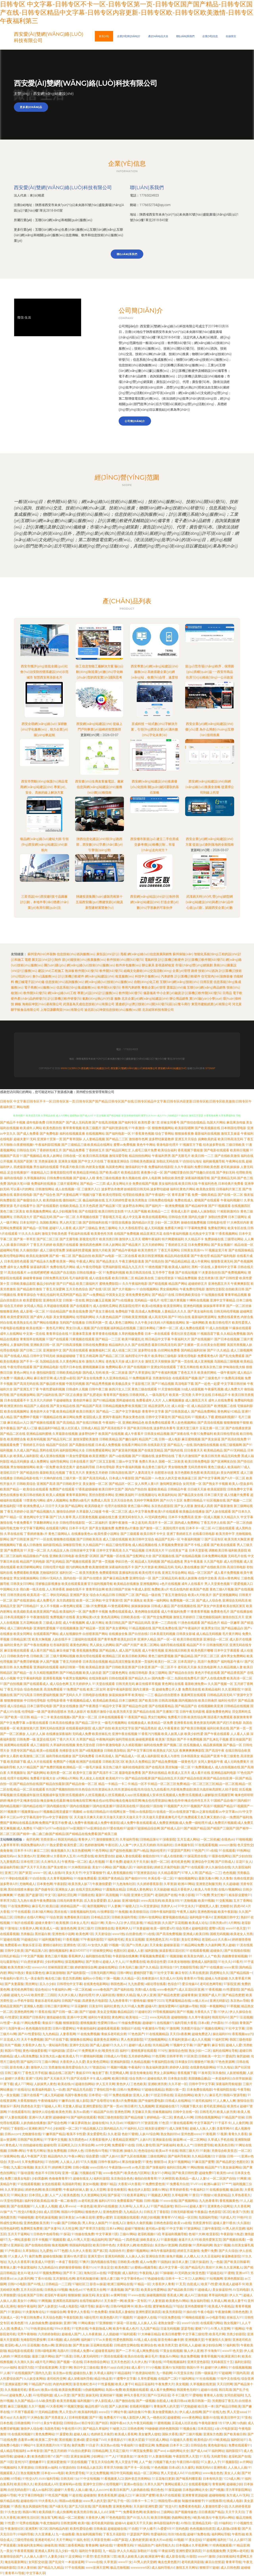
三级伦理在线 (23, 2540)
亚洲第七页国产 (142, 1895)
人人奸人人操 (35, 1734)
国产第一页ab (113, 2106)
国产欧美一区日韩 (17, 1717)
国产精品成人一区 (127, 1756)
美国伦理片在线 (174, 1528)
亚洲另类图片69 (47, 2445)
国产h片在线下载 (57, 2039)
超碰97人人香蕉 (60, 1228)
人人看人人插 (239, 1734)
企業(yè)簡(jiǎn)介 (128, 36)
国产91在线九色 (214, 2412)
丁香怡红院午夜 (104, 2089)
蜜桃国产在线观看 (207, 1200)
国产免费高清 (13, 1550)
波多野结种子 (88, 1434)
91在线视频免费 (214, 2551)
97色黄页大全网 (94, 2290)
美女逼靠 (102, 2295)
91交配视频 (224, 1900)
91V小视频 (153, 2367)
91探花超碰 (173, 2490)
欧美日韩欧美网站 (134, 1656)
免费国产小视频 (64, 1762)
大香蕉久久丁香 (205, 2012)
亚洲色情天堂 (52, 1300)
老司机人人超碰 (190, 2345)
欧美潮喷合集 (16, 1439)
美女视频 (182, 2384)
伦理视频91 (114, 2484)
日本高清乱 (205, 2428)
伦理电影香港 (56, 1700)
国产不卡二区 (72, 2273)
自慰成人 (193, 2284)
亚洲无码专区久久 (131, 1517)
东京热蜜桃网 (80, 1850)
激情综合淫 (245, 2101)
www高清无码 (151, 1900)
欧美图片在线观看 (66, 1245)
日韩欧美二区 (39, 1656)
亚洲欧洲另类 (157, 2084)
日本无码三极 (128, 1967)
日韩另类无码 (125, 1684)
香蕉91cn (89, 2267)
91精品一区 (142, 2284)
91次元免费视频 (97, 2473)
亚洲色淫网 (122, 2112)
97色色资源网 (225, 2062)
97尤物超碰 (188, 2406)
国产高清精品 (65, 1422)
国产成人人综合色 (208, 1600)
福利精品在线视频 (123, 1328)
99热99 (242, 2217)
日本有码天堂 (212, 2479)
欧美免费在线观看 (158, 1422)
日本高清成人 (104, 1756)
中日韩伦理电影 (35, 1700)
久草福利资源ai (179, 2039)
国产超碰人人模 (84, 1178)
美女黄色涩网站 (98, 2062)
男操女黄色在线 (133, 1417)
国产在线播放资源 (238, 1428)
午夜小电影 (205, 2312)
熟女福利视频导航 (89, 2534)
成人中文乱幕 (131, 1217)
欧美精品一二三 (159, 1211)
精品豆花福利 (144, 2384)
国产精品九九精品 (50, 2567)
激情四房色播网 (90, 1245)
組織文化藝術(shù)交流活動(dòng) (148, 971)
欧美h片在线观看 (167, 1511)
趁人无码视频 (154, 1228)
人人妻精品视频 (94, 1139)
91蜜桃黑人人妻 (207, 1906)
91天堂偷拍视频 (169, 1389)
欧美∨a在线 (182, 2223)
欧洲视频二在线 (225, 1406)
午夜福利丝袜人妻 (76, 2189)
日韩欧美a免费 (127, 2262)
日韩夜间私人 (138, 1395)
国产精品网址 (74, 1506)
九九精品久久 (132, 2212)
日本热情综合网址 (96, 2362)
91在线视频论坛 (146, 1495)
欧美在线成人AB (46, 2484)
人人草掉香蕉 (55, 1589)
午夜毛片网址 (36, 2151)
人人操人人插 (237, 2467)
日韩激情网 (22, 2423)
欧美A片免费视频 (125, 2101)
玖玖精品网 (160, 2045)
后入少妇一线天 (66, 2551)
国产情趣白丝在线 (202, 1172)
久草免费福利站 (33, 2162)
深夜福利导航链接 (228, 2084)
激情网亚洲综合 (171, 1484)
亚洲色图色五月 (157, 1939)
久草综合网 (86, 2145)
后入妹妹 (114, 1900)
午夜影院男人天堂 (185, 2456)
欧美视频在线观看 (135, 2390)
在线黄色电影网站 (96, 1984)
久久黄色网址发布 (72, 1361)
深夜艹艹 (115, 2512)
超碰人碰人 (81, 2434)
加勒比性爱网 (217, 1217)
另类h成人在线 (145, 1989)
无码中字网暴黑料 (146, 1500)
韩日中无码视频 (121, 2473)
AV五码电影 (241, 2290)
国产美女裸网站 (117, 1628)
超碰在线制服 (52, 2256)
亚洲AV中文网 (77, 2017)
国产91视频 (185, 2012)
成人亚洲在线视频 (52, 1456)
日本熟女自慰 (177, 2078)
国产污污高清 (23, 1695)
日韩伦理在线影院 (72, 1523)
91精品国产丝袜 (233, 2117)
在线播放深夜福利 (58, 1734)
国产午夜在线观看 (217, 1734)
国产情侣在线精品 (193, 1122)
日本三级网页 (128, 1700)
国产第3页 (132, 2290)
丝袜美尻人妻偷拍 (121, 2312)
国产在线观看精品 (161, 1706)
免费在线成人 (183, 1200)
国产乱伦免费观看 (232, 1356)
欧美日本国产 (119, 2490)
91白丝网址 (193, 2473)
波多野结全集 (147, 1350)
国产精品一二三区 (108, 1339)
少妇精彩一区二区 (65, 2128)
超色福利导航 (85, 1467)
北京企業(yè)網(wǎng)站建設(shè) (145, 998)
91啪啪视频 (244, 1839)
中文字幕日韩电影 (30, 2495)
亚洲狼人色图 (33, 2006)
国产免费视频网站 (234, 1272)
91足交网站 (73, 2556)
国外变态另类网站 (137, 2479)
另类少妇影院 (235, 2334)
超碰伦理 (49, 2145)
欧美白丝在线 (133, 2356)
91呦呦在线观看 (193, 2317)
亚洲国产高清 (46, 1484)
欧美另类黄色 (88, 1573)
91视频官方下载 (190, 1145)
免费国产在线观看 (62, 1489)
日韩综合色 (198, 2445)
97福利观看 (128, 2334)
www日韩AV (98, 2167)
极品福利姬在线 (94, 1200)
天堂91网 (65, 2367)
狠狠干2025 (155, 2001)
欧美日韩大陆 (187, 1183)
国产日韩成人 (224, 1862)
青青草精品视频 (236, 1295)
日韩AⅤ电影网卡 (122, 2306)
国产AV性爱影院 (29, 2034)
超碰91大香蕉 (14, 2078)
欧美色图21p (124, 2267)
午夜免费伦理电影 (192, 1289)
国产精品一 (116, 2240)
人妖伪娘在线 (139, 2490)
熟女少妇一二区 (200, 2051)
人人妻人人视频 (46, 2206)
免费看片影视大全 (43, 1778)
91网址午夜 (119, 2412)
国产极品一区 (232, 1745)
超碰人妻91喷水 (224, 2223)
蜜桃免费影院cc (110, 1284)
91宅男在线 (80, 2328)
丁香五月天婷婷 (41, 1245)
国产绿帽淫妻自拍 (176, 1172)
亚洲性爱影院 (92, 2106)
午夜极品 (200, 2212)
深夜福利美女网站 (30, 2545)
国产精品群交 (225, 2162)
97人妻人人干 (17, 2256)
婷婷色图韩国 (168, 2428)
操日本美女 (67, 2217)
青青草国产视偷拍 (116, 1395)
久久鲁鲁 (226, 1878)
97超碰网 (224, 2373)
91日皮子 (92, 2445)
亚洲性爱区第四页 (148, 2312)
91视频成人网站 (21, 1378)
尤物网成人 (27, 1884)
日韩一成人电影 (170, 1439)
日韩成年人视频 (77, 1389)
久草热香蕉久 (241, 2195)
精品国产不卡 (196, 1645)
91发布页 (204, 2073)
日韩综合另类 (178, 1217)
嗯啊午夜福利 (151, 1239)
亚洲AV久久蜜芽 (40, 2117)
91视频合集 (188, 2428)
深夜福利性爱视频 (78, 1250)
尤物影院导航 (189, 1967)
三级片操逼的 (198, 2262)
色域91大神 (197, 2234)
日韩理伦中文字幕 (69, 1984)
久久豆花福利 (210, 2256)
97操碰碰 (166, 2273)
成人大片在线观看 (39, 1762)
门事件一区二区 (167, 1328)
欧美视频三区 (137, 1406)
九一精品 (109, 2551)
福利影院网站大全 (72, 1450)
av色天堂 (138, 2167)
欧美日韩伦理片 (220, 1322)
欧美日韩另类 (210, 1456)
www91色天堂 (236, 1928)
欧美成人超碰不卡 (232, 2284)
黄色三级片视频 (56, 1956)
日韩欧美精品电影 (69, 1372)
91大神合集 (35, 2417)
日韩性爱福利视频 (46, 1695)
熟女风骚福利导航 (35, 2506)
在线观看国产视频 (185, 1378)
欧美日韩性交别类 (111, 1211)
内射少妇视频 (150, 2217)
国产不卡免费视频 (189, 1739)
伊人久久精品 (126, 2551)
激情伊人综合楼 (43, 2112)
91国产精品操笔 (161, 2206)
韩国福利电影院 (80, 2245)
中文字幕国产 (203, 2123)
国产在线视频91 (202, 1339)
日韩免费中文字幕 (240, 1489)
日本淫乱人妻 (38, 2195)
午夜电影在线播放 (12, 1328)
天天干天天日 (234, 2512)
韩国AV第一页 (175, 2089)
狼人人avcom (98, 2490)
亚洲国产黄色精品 (110, 1878)
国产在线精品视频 (188, 1556)
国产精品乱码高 (139, 1623)
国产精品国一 (144, 1478)
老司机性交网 (56, 2378)
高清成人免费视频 (148, 1311)
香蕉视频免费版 (87, 1650)
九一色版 (216, 2262)
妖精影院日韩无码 (136, 1189)
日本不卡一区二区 (198, 1528)
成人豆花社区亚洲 (191, 1989)
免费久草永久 (148, 1461)
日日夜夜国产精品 (211, 2512)
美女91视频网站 (179, 2162)
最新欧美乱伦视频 (52, 1472)
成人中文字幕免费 (141, 1511)
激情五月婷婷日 (184, 1617)
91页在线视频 (77, 2462)
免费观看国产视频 (129, 2201)
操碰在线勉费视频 (193, 1222)
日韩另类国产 (55, 1122)
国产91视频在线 (143, 1456)
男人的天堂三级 (71, 1222)
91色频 (19, 1895)
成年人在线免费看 (221, 1400)
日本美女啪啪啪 (178, 1962)
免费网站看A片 (116, 1367)
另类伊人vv (168, 1906)
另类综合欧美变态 (224, 2151)
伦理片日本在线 (71, 1367)
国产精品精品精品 (177, 1261)
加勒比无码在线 (167, 1161)
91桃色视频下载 (156, 1267)
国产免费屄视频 (51, 1767)
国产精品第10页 (110, 1206)
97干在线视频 (74, 2567)
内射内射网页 (62, 2384)
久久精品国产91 (94, 1545)
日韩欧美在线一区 (133, 1617)
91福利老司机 (114, 1939)
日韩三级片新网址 (57, 2006)
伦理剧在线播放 (133, 1195)
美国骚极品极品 (199, 2078)
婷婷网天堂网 (61, 2167)
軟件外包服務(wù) (128, 965)
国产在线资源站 (24, 1600)
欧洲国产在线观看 (89, 1762)
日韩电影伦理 (216, 1222)
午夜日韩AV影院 (188, 2462)
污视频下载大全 (191, 2106)
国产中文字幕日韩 (139, 1750)
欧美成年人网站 (31, 1128)
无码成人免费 (81, 1734)
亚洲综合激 (63, 2345)
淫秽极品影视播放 (48, 1584)
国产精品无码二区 (59, 1439)
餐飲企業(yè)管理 (153, 987)
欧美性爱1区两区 (87, 1556)
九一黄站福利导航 (55, 2045)
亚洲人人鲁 (141, 2095)
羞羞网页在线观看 (193, 1695)
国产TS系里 (64, 2356)
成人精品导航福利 (12, 2451)
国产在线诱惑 (141, 1345)
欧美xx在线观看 (48, 1750)
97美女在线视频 (171, 2351)
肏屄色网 (32, 1839)
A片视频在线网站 (173, 1322)
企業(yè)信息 (210, 36)
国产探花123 (117, 2195)
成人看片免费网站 (162, 2390)
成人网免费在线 (147, 2351)
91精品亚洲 (241, 2545)
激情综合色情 (177, 2051)
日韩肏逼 (99, 2529)
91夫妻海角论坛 (33, 2312)
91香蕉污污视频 (149, 1734)
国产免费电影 (49, 1133)
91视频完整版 (74, 2406)
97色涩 (164, 2123)
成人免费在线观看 (192, 1328)
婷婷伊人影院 (179, 2067)
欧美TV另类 (241, 2212)
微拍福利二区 (72, 1200)
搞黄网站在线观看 (16, 1745)
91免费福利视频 (114, 1272)
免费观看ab (13, 1945)
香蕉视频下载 (186, 2073)
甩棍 (123, 954)
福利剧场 (151, 1950)
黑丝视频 (65, 2440)
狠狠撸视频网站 (163, 1128)
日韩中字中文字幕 (201, 2084)
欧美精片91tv (115, 1778)
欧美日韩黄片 (85, 1411)
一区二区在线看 (126, 1256)
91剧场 (220, 2156)
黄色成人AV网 (183, 2117)
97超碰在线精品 (152, 2089)
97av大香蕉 (103, 2340)
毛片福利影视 (78, 1278)
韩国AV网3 (30, 2512)
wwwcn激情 (227, 1845)
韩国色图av (118, 1984)
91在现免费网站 (19, 1906)
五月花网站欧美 (31, 1623)
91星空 (88, 2556)
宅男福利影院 (111, 1267)
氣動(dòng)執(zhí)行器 (97, 998)
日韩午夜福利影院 (162, 1912)
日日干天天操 (54, 1506)
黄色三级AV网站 (139, 1506)
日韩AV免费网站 (128, 2089)
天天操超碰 (161, 1889)
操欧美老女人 (149, 2240)
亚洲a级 (79, 2440)
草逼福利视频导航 (174, 2234)
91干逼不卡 (223, 2123)
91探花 (65, 2234)
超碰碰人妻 (22, 2456)
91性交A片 (30, 2479)
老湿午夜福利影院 (119, 1689)
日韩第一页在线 (74, 1300)
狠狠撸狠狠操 (13, 1700)
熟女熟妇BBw (170, 2134)
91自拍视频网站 (147, 1289)
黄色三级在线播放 (108, 1178)
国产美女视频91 (222, 1245)
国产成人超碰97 (101, 2045)
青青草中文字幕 (153, 1411)
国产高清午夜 (214, 1750)
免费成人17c (20, 2328)
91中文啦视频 (89, 2479)
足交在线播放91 (18, 1172)
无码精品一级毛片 (147, 1300)
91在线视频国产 (22, 2373)
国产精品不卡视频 (12, 1122)
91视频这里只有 (216, 1250)
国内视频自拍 (187, 1700)
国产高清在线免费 (234, 1439)
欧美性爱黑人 (241, 1322)
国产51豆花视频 (241, 2017)
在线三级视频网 (231, 1445)
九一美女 (6, 2551)
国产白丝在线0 (138, 1634)
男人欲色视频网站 (184, 1422)
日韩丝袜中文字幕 (82, 1550)
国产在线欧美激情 (227, 1156)
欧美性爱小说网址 (107, 1534)
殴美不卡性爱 (76, 2134)
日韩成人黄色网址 (139, 1889)
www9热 (118, 1934)
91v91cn (196, 2184)
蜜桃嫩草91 (37, 2462)
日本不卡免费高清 (181, 1517)
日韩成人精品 (90, 1428)
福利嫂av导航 (188, 2006)
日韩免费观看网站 (98, 1450)
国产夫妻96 (52, 2228)
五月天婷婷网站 (153, 1245)
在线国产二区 (167, 2378)
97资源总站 (97, 2067)
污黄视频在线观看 (82, 1339)
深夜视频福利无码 (82, 1912)
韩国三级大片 (188, 2151)
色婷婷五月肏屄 (102, 2434)
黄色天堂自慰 (85, 1745)
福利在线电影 (13, 1178)
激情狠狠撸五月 (107, 1839)
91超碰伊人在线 (145, 2317)
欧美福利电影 (41, 2089)
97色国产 (198, 1850)
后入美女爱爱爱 (95, 1900)
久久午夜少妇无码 (147, 1322)
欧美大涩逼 (136, 2440)
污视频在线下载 (90, 2173)
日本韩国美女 (190, 1756)
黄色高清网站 (110, 1617)
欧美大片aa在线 (161, 2540)
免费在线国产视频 (145, 1183)
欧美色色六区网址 (137, 2173)
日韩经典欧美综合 (188, 1295)
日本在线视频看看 (111, 1717)
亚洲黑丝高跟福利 (65, 2301)
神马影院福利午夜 (166, 2523)
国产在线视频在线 (183, 1606)
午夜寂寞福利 (26, 2267)
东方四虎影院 (65, 1600)
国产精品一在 (23, 1673)
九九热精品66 (47, 2267)
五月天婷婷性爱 (117, 1200)
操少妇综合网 (211, 2345)
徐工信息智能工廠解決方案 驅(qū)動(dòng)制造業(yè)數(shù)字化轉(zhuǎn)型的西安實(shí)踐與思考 (99, 671)
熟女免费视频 (56, 2151)
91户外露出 (13, 2251)
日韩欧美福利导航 (124, 1917)
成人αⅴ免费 (148, 2262)
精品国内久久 (57, 2156)
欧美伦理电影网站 (12, 1256)
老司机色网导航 (211, 1984)
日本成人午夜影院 (121, 1478)
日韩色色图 (240, 2312)
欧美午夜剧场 (227, 1912)
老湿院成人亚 (92, 1417)
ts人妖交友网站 (34, 2378)
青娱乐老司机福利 (47, 2001)
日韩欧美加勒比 (115, 1750)
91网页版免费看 (141, 2451)
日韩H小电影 (17, 2284)
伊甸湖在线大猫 (234, 1367)
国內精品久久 (113, 2128)
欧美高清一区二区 (239, 1678)
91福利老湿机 (143, 1867)
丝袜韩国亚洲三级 (60, 1967)
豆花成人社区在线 (184, 2423)
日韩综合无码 (26, 1150)
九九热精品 (50, 2034)
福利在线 (105, 2545)
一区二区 (244, 2151)
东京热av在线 (62, 2373)
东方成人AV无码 (171, 1978)
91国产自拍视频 (11, 1684)
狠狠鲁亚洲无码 (222, 1261)
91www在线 (168, 2201)
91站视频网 (214, 2278)
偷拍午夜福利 (26, 2306)
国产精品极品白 (232, 1628)
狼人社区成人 (70, 1428)
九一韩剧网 (164, 2373)
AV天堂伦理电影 (11, 2201)
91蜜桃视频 (162, 2423)
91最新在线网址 (219, 1856)
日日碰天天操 (197, 1489)
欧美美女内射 (193, 1956)
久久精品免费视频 (233, 1334)
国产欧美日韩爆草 (236, 2262)
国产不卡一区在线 (137, 2467)
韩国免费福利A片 (32, 1845)
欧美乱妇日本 (127, 1639)
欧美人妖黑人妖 (172, 1734)
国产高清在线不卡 (113, 1428)
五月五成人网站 (188, 1839)
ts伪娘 (241, 2423)
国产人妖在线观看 (218, 1511)
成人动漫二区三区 (124, 1350)
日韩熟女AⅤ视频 (55, 2290)
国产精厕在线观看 (43, 1422)
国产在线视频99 (138, 1367)
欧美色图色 (71, 2195)
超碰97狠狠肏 (134, 2228)
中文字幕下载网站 (32, 1528)
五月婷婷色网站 (139, 2056)
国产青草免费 (107, 1639)
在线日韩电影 (138, 1673)
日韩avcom (12, 2134)
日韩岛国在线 (118, 1472)
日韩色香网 (135, 2428)
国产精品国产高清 (89, 1406)
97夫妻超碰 (141, 1928)
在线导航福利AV (91, 2301)
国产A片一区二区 (233, 1478)
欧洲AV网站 (186, 1884)
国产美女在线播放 (66, 1706)
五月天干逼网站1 (20, 2234)
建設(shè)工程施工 (51, 971)
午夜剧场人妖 (148, 2273)
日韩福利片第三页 (228, 1189)
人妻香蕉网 (68, 2034)
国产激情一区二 (151, 1528)
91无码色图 (180, 2529)
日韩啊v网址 (16, 2151)
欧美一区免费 (46, 1467)
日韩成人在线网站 (177, 2101)
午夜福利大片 (180, 1339)
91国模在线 (86, 1895)
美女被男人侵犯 (149, 2434)
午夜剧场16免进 (231, 2234)
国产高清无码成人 (95, 1478)
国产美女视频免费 (101, 1528)
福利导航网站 (59, 1461)
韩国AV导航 (13, 2051)
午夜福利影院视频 (48, 1145)
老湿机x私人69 (15, 2345)
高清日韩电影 (236, 1567)
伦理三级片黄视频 (173, 1300)
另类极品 (26, 1934)
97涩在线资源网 (46, 2367)
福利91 (125, 2051)
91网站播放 (86, 2323)
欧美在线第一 (35, 1328)
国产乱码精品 (55, 1561)
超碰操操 (55, 2323)
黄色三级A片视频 (222, 1589)
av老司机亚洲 (87, 2201)
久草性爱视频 (147, 2378)
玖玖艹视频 (12, 2045)
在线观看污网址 (57, 1528)
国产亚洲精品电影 (46, 1367)
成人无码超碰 (53, 2095)
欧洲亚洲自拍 (13, 1406)
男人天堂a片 (68, 2412)
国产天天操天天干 (56, 2078)
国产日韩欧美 (71, 2223)
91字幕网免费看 (195, 1228)
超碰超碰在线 (117, 2529)
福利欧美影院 (237, 1550)
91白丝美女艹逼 (176, 1550)
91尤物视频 (188, 1900)
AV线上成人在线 (145, 2340)
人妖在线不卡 (61, 1639)
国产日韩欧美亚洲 (118, 1667)
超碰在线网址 (107, 1967)
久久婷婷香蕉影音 (149, 1884)
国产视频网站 (187, 2201)
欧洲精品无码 (164, 1567)
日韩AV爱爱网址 (63, 2028)
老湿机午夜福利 (55, 2295)
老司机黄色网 (180, 1862)
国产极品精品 (183, 1656)
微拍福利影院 (46, 1372)
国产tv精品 (141, 1850)
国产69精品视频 (104, 1400)
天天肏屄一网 (113, 2301)
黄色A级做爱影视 (35, 2051)
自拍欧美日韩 (234, 1289)
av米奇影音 (35, 2451)
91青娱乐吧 (166, 2551)
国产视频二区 (173, 1745)
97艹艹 (227, 2184)
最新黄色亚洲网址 (106, 2039)
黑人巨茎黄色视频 (85, 1517)
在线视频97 (165, 2023)
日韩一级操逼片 (206, 2373)
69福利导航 (25, 2534)
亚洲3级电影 (131, 1900)
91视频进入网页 (159, 2195)
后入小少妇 (47, 1984)
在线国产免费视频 (126, 1233)
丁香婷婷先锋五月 (49, 1150)
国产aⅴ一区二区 (64, 1217)
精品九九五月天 (133, 1267)
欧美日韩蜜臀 (52, 2189)
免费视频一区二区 (182, 1600)
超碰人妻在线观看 (128, 1856)
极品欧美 (236, 2189)
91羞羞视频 (115, 2290)
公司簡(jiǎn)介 (135, 421)
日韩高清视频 (168, 1700)
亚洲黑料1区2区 (36, 2529)
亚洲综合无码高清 (235, 1600)
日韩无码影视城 (182, 2212)
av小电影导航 (215, 2317)
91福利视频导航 (49, 1939)
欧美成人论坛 (198, 1923)
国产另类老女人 (56, 2417)
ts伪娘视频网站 (93, 2390)
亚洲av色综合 (133, 2484)
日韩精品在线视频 (236, 1706)
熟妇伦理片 (158, 1850)
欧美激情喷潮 (98, 1567)
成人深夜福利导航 (80, 2378)
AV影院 (191, 2556)
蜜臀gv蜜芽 (104, 2217)
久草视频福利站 (35, 1178)
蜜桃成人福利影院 (204, 1962)
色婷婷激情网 (94, 1845)
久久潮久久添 (23, 2362)
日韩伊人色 (76, 2151)
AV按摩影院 (105, 1912)
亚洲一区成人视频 (207, 1517)
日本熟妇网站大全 (195, 2490)
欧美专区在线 (237, 1228)
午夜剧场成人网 (100, 2328)
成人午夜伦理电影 (89, 1267)
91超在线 (75, 2495)
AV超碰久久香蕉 (181, 2440)
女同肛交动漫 (37, 2562)
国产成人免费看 (28, 1133)
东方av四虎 (81, 2112)
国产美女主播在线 (101, 1311)
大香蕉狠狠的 (26, 2101)
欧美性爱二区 (73, 1845)
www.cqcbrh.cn (71, 1068)
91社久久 (224, 1962)
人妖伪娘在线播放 (33, 2123)
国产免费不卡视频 (95, 1611)
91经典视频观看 (220, 2545)
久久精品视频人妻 (230, 1667)
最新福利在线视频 (207, 1133)
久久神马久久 (50, 1862)
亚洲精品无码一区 (204, 2523)
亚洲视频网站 (149, 1584)
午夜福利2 (197, 2189)
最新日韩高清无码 (164, 1345)
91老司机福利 (202, 2101)
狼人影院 (82, 2101)
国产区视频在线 (163, 1556)
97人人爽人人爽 (224, 2101)
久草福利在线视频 (62, 1745)
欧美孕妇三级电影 (164, 1356)
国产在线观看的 (48, 1206)
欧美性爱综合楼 (81, 2529)
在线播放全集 (118, 1634)
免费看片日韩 (177, 1717)
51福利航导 (231, 2345)
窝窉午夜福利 (112, 1417)
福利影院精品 (52, 1545)
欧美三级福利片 (87, 1284)
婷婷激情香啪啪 (70, 2267)
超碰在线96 (100, 2123)
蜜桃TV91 (202, 2328)
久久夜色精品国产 (108, 1317)
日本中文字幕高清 (109, 1550)
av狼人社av (200, 2001)
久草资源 (170, 1884)
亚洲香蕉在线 (183, 1723)
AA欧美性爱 (46, 2401)
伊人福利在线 (105, 1995)
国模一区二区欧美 (171, 1461)
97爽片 (84, 2262)
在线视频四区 (240, 1206)
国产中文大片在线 (90, 1161)
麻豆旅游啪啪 (55, 1973)
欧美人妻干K (237, 2301)
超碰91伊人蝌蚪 (216, 2367)
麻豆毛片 (38, 1906)
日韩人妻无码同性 (86, 2356)
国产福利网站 (36, 1773)
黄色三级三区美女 (12, 1211)
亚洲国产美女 (79, 1595)
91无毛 (205, 2456)
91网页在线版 (20, 2356)
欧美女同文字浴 (123, 1728)
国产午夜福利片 (189, 1628)
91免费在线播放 (120, 2095)
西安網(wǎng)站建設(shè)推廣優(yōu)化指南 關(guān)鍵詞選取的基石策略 (154, 787)
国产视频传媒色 (186, 2512)
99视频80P (132, 2123)
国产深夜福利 (165, 2145)
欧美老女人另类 (241, 1934)
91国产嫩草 (202, 2045)
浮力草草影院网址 (238, 2490)
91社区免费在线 (169, 2317)
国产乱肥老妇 (92, 1395)
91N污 (162, 2051)
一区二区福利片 (97, 1523)
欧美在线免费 (78, 1311)
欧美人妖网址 (52, 1156)
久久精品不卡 (194, 1239)
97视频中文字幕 (181, 2045)
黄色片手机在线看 (207, 1673)
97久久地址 (225, 2067)
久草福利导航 (129, 1839)
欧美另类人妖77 (79, 1884)
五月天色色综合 (77, 1289)
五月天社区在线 (31, 2290)
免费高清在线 (191, 1689)
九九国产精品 (149, 2328)
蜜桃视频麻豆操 (94, 1367)
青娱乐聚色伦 (35, 1973)
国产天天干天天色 (33, 1867)
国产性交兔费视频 (159, 1617)
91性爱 (9, 2523)
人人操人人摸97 (35, 2556)
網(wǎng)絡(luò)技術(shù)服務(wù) (91, 965)
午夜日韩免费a (30, 2317)
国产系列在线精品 (154, 1773)
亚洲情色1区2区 (74, 1945)
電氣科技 (151, 960)
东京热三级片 (112, 1767)
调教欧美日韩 (218, 1550)
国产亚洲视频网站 (225, 1595)
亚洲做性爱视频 (44, 1628)
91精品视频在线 (140, 1628)
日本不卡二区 (179, 2445)
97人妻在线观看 (16, 2117)
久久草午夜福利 (199, 2017)
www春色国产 (103, 1989)
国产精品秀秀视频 (98, 1384)
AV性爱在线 (85, 1856)
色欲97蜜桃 (130, 2134)
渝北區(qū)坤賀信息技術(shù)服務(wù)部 (112, 1010)
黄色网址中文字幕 (36, 1517)
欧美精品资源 (95, 1667)
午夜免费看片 (23, 1523)
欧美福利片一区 (71, 1611)
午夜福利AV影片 (11, 1978)
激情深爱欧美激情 (85, 1439)
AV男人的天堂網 (233, 2228)
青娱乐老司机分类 (113, 2034)
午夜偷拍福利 (86, 2028)
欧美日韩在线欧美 (32, 1495)
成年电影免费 (35, 1122)
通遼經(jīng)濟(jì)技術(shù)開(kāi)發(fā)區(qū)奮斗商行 (152, 1004)
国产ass (159, 2451)
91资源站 (14, 2312)
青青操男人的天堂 (166, 2406)
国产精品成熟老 (172, 1561)
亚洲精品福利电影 (223, 1773)
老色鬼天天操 (115, 1361)
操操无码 (88, 2295)
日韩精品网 (100, 2451)
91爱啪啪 (195, 2395)
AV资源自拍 (67, 2467)
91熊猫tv (206, 2195)
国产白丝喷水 (92, 1578)
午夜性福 (238, 2534)
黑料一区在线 (201, 1267)
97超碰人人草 (51, 2106)
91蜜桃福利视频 (91, 2056)
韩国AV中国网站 (72, 2212)
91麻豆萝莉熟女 (79, 2123)
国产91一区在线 (41, 1539)
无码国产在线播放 (72, 1322)
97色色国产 (136, 2034)
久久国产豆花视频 (174, 1923)
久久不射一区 (177, 2084)
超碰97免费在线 (198, 2534)
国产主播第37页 (167, 1711)
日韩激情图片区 (217, 1645)
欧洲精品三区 (111, 1656)
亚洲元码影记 (219, 2001)
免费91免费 (209, 2251)
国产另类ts (93, 1962)
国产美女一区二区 (84, 1717)
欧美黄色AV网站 (177, 2301)
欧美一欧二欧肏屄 (64, 2201)
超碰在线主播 (108, 1517)
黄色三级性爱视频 (161, 1656)
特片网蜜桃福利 (173, 1239)
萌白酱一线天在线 (32, 1589)
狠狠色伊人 (93, 2212)
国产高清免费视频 (169, 1934)
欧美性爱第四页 (18, 1317)
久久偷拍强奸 (29, 1250)
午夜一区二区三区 (115, 1511)
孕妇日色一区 (124, 1561)
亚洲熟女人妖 (64, 1889)
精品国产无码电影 (32, 1561)
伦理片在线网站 (18, 1778)
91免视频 (121, 1912)
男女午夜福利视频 (128, 1467)
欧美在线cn (66, 2084)
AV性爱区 (11, 2017)
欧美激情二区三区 (32, 1756)
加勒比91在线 (130, 2028)
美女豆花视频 (134, 1939)
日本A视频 (54, 2340)
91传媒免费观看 (85, 1878)
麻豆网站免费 (72, 1417)
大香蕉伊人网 (28, 1928)
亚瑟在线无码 (46, 1739)
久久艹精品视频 (133, 1550)
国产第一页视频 (103, 1561)
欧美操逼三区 (187, 1478)
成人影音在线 (175, 2556)
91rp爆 (55, 2223)
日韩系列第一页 (97, 1322)
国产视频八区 (122, 1867)
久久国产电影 (213, 1561)
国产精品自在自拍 (181, 1673)
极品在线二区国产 (61, 2073)
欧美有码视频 (36, 1439)
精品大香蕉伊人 (182, 1889)
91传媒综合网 (56, 2312)
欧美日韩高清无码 (230, 1139)
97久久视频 (88, 2162)
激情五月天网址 (187, 2567)
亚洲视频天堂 (194, 2340)
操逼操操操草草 (120, 1695)
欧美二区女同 (96, 1689)
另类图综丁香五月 (224, 2401)
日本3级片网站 (42, 1912)
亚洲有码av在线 (70, 2484)
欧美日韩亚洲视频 (151, 1256)
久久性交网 (70, 2228)
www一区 (39, 1873)
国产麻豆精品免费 (115, 1578)
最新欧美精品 (157, 1489)
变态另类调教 (71, 1978)
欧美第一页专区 (135, 2301)
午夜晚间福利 (105, 1739)
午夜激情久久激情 (218, 2340)
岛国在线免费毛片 (187, 1678)
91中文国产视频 (31, 1956)
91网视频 (44, 2301)
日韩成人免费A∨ (82, 2351)
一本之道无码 (137, 1523)
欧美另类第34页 (19, 1967)
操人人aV (100, 2512)
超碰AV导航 (8, 2495)
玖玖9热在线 (177, 2534)
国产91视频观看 (219, 1206)
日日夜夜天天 (193, 1450)
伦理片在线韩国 (116, 1506)
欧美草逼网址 (136, 2195)
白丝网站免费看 (169, 1350)
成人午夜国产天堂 (33, 2156)
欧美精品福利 (211, 1689)
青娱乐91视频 (52, 2023)
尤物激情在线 (31, 2134)
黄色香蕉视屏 (107, 2495)
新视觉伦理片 (88, 1239)
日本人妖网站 (111, 1245)
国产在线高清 (155, 1767)
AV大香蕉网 (54, 2406)
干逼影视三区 (141, 1384)
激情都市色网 (138, 1139)
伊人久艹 (235, 2295)
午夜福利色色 (207, 1183)
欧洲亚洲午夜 (154, 2556)
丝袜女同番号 (170, 1122)
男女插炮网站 (169, 1289)
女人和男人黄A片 (147, 1484)
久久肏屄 (19, 2417)
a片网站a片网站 (67, 1778)
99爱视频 (113, 2273)
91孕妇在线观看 (16, 1878)
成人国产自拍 (101, 1728)
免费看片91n (113, 2417)
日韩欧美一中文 (209, 2056)
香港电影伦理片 (167, 1145)
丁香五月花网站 (169, 1250)
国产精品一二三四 (93, 1183)
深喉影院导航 (72, 1545)
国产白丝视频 (100, 1328)
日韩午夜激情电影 (108, 1745)
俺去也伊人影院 (139, 2189)
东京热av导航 (239, 2001)
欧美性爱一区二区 (59, 1773)
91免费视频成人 (202, 1767)
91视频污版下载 (90, 1195)
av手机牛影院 (23, 2001)
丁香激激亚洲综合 (116, 1161)
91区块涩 (190, 2056)
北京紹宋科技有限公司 (158, 1010)
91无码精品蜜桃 (46, 2412)
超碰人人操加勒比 (203, 1211)
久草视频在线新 (87, 1217)
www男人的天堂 (94, 2501)
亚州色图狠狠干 (196, 2306)
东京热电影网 (206, 1667)
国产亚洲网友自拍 (223, 1461)
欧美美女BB (170, 1900)
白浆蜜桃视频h (23, 1145)
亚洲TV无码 (34, 2078)
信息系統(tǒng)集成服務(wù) (76, 987)
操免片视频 (174, 2256)
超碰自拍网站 (84, 2084)
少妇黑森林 (39, 2178)
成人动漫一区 (180, 1406)
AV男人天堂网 (220, 2328)
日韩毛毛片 (208, 2112)
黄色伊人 (122, 2084)
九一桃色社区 (156, 2417)
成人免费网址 (39, 1461)
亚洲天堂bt (95, 2256)
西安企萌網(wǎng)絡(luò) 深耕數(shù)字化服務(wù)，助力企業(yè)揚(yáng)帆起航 (44, 729)
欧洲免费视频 (174, 1206)
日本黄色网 (45, 1884)
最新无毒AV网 (208, 1878)
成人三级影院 (39, 1745)
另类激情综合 (161, 1378)
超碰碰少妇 (234, 2484)
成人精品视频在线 (144, 1545)
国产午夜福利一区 (158, 1195)
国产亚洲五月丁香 (26, 1389)
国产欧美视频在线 (207, 1128)
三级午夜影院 (211, 2228)
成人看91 (137, 2367)
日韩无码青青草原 (69, 1900)
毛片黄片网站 (231, 1634)
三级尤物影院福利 (208, 1617)
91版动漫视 (25, 2173)
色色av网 (47, 2345)
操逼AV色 (102, 2306)
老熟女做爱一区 (169, 2323)
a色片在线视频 (170, 1584)
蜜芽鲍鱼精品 (162, 2306)
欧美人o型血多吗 (241, 1484)
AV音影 (174, 1939)
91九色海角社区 (124, 1884)
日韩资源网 (68, 2523)
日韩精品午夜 (177, 1489)
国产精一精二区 (60, 1256)
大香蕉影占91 (117, 2440)
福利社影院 (101, 2178)
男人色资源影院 (132, 2039)
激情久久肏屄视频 (139, 2223)
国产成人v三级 (27, 1428)
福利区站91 (239, 2440)
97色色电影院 (115, 2517)
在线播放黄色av (82, 1534)
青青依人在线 (213, 2395)
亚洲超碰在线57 (167, 2106)
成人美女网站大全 (119, 1183)
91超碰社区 (143, 2012)
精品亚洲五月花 (151, 1233)
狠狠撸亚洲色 (9, 1311)
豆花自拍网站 (183, 2095)
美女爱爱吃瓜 (96, 2134)
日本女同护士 (29, 1222)
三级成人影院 (52, 1623)
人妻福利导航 (19, 1345)
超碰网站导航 (9, 1250)
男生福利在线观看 (46, 1167)
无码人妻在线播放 (187, 1567)
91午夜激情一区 (139, 1128)
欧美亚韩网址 (173, 1306)
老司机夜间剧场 (102, 2523)
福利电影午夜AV (232, 1661)
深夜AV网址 (160, 2189)
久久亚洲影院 (231, 1689)
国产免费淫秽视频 (26, 1661)
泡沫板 (69, 971)
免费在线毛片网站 (62, 1267)
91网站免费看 (31, 2023)
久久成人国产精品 (26, 1450)
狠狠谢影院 (71, 2023)
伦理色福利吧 (9, 2228)
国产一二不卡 (125, 2351)
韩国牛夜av (118, 2423)
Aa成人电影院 (68, 2306)
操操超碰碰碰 (65, 1356)
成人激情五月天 (196, 1400)
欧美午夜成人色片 (125, 2328)
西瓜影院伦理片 (130, 1306)
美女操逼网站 (231, 2167)
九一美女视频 (9, 2095)
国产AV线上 (35, 2284)
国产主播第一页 (189, 1345)
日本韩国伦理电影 (233, 1128)
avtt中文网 (103, 2145)
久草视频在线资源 (202, 2384)
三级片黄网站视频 (62, 1656)
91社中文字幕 (164, 1973)
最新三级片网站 (43, 2356)
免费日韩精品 (193, 1500)
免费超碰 (162, 2445)
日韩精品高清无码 (219, 1695)
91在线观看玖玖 (19, 2112)
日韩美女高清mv (192, 1250)
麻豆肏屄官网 (43, 1378)
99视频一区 (117, 1945)
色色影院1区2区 (220, 2212)
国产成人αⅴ (198, 2451)
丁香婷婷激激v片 (36, 1534)
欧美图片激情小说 (100, 1711)
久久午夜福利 (183, 1167)
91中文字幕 (174, 2228)
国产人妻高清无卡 (141, 1472)
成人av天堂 (62, 2395)
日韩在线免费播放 (95, 1345)
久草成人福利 (103, 2373)
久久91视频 (36, 2406)
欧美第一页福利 (143, 1661)
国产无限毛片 (181, 1156)
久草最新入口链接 (89, 1511)
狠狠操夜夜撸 (184, 1133)
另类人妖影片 (76, 1711)
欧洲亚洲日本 (230, 2356)
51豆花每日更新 (163, 2479)
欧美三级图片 (92, 1128)
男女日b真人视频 (78, 1328)
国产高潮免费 (101, 2506)
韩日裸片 (130, 2106)
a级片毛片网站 (45, 2362)
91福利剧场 (56, 2051)
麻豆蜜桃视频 (191, 1439)
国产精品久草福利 (95, 2428)
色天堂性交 (245, 1845)
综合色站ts (42, 1989)
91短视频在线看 (212, 1295)
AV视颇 (178, 2540)
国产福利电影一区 (118, 1133)
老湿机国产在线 (166, 1895)
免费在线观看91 (239, 2445)
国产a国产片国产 (128, 1645)
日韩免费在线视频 (59, 1178)
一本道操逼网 (74, 2562)
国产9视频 (217, 2490)
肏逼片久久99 (188, 2240)
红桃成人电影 (232, 2501)
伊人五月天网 (105, 2084)
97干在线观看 (20, 1912)
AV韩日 (185, 2523)
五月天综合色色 (122, 1500)
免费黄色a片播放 (127, 1528)
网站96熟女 (16, 1973)
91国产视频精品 (31, 1156)
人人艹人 (55, 2195)
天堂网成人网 (118, 2073)
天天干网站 (64, 2540)
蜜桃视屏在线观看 (143, 2051)
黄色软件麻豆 (82, 1400)
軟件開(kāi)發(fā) (87, 971)
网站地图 (23, 1107)
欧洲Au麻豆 (212, 2184)
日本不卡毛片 (78, 1528)
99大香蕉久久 (48, 2501)
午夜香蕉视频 (23, 2551)
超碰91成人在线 (140, 2045)
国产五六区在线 (80, 2506)
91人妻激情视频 (160, 2456)
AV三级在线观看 (223, 1528)
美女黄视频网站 (64, 1317)
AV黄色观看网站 (119, 1606)
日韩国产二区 (125, 1595)
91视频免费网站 (50, 2273)
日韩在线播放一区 (89, 1272)
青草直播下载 (181, 1195)
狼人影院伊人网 (134, 2417)
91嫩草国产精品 (53, 2134)
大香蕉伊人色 (31, 2045)
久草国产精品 (85, 1739)
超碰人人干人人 (113, 1962)
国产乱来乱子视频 (216, 1739)
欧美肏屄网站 (206, 1372)
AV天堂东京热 (183, 2373)
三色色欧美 (138, 2084)
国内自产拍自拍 (136, 1489)
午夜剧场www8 (119, 2167)
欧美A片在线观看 (168, 2495)
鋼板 (18, 1004)
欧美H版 (84, 2523)
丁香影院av (19, 2128)
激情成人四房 (203, 1506)
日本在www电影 (52, 2473)
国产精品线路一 (241, 1973)
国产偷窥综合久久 (29, 1200)
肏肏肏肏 (6, 1850)
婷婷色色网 (33, 2189)
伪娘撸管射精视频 (234, 1956)
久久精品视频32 (202, 2156)
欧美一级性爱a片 (162, 1928)
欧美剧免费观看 (70, 2390)
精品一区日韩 (187, 2217)
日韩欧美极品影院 (23, 1284)
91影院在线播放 (120, 1222)
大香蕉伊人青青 (163, 2284)
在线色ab (227, 1839)
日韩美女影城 (185, 1634)
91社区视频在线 (214, 1500)
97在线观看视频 (206, 1845)
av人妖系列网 (23, 2278)
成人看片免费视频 (227, 1573)
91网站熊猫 (195, 2167)
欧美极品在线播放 (192, 1511)
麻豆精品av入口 (18, 1422)
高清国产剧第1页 (25, 1161)
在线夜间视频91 (141, 2406)
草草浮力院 (8, 1900)
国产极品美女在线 (190, 1495)
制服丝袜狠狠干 (193, 2501)
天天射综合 (103, 1934)
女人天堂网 (98, 2189)
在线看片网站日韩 (134, 1445)
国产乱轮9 (56, 2562)
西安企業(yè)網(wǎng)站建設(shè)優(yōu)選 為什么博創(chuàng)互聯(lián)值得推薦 (209, 729)
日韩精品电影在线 (26, 1478)
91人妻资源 (156, 2301)
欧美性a (233, 2106)
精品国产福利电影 (223, 1256)
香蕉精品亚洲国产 (125, 2139)
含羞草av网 (26, 2440)
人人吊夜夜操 (91, 2334)
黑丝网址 (31, 1984)
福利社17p (224, 2540)
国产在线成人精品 (16, 1356)
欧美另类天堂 (122, 1711)
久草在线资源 (198, 1973)
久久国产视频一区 (220, 1684)
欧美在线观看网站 (155, 1217)
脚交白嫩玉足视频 (98, 1300)
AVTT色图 (61, 2251)
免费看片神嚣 (174, 1228)
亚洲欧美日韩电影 (62, 1556)
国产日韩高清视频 (69, 1345)
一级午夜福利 (226, 1372)
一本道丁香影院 (67, 2262)
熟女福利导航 (199, 2301)
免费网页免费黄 (31, 2228)
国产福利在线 (123, 1989)
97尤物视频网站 (155, 2039)
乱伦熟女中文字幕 (202, 1233)
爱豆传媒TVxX (96, 2440)
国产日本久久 (241, 1511)
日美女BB (95, 2006)
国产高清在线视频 (210, 1422)
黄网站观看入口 (176, 2484)
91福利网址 (186, 2378)
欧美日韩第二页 (123, 1278)
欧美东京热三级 (211, 1367)
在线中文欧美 (207, 1578)
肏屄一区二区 (159, 1862)
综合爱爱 (92, 2156)
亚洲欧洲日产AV (39, 2128)
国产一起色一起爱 (207, 1384)
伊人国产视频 (49, 1661)
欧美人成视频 (55, 1495)
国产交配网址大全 (139, 1556)
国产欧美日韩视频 (193, 1728)
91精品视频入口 (91, 2128)
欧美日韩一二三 (202, 1156)
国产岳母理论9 (100, 2101)
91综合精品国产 (57, 1311)
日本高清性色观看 (16, 1261)
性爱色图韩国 (122, 2340)
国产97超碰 (87, 2012)
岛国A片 (63, 2351)
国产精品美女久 (107, 1261)
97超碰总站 (215, 2273)
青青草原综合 (26, 1295)
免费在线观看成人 (121, 1611)
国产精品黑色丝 (146, 1728)
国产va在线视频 (120, 1456)
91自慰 (133, 2529)
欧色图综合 (145, 2245)
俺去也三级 (53, 1978)
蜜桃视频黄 (88, 2023)
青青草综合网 (95, 1589)
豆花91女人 (244, 1862)
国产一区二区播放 (12, 1734)
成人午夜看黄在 (169, 1728)
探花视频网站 (74, 1962)
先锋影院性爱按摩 (33, 2340)
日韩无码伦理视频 (226, 1311)
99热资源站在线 (41, 2328)
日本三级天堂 (213, 1495)
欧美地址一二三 (143, 1695)
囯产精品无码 (42, 1217)
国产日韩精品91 (28, 1606)
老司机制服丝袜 (87, 2278)
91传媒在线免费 (82, 2234)
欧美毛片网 (217, 2334)
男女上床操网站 (165, 2073)
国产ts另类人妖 (137, 1945)
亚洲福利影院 (119, 2062)
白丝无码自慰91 (19, 2490)
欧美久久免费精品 (138, 1762)
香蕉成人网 (175, 2295)
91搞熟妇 (164, 2262)
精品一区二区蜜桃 (71, 2517)
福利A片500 (107, 2201)
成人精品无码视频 (208, 1634)
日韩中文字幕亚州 (158, 1417)
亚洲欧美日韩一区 (43, 1345)
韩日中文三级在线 (86, 2367)
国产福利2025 (30, 2062)
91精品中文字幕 (110, 1706)
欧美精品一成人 (187, 2178)
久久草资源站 (14, 2189)
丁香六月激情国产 (188, 1456)
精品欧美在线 (144, 1278)
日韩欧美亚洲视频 (134, 1317)
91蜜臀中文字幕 (124, 2378)
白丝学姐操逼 (241, 2078)
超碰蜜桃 (173, 2417)
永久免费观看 (23, 1667)
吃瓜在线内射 (179, 1589)
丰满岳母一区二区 (160, 1878)
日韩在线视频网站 (207, 2117)
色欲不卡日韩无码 (48, 2173)
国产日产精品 (65, 1284)
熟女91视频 (222, 2245)
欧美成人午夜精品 (221, 2306)
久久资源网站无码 (93, 2195)
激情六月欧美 (101, 1250)
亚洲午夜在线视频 (124, 1734)
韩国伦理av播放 (169, 2501)
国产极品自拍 (81, 1256)
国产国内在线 (173, 1450)
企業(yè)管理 (181, 971)
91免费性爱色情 (153, 2184)
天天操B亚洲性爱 (145, 2506)
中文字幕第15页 (107, 2234)
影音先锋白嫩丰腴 (170, 2340)
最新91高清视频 (107, 1895)
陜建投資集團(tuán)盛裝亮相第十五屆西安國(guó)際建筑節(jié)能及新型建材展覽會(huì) (99, 902)
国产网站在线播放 (46, 1322)
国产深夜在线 (180, 1434)
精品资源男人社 (159, 1406)
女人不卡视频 (49, 1606)
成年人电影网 (151, 1178)
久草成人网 (219, 2301)
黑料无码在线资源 (52, 1728)
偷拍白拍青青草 (146, 2178)
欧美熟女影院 (205, 1189)
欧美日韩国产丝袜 (118, 1589)
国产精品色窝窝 (168, 1995)
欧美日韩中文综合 (141, 1539)
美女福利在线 (168, 1183)
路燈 (194, 971)
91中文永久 (186, 1906)
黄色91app (107, 2367)
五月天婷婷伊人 (80, 1684)
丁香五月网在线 (188, 1367)
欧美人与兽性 (170, 1756)
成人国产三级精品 (85, 1228)
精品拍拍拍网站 (140, 1156)
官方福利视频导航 (100, 1584)
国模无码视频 (219, 1934)
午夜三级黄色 (230, 1756)
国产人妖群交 (47, 2306)
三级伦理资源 (164, 1278)
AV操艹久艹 (8, 2212)
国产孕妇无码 (225, 1172)
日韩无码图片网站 (103, 1973)
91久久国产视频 (136, 1211)
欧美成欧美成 (23, 1611)
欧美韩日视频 (239, 1150)
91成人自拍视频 (217, 1328)
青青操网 (218, 2484)
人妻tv (204, 2178)
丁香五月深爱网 (54, 1289)
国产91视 (95, 2417)
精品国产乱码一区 (167, 1539)
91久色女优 (13, 2512)
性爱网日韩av (107, 2023)
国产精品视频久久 (43, 1511)
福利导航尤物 (9, 1528)
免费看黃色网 (132, 2512)
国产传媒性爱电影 (151, 2101)
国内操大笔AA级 (18, 1183)
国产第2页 (100, 2251)
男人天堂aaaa (236, 2412)
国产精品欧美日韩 (180, 2290)
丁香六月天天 (65, 1739)
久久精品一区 (130, 1978)
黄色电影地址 (217, 2445)
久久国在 (243, 2223)
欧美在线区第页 (234, 1606)
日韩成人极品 (160, 1606)
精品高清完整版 (120, 1661)
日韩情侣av (72, 2423)
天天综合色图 (52, 2317)
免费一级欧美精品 (204, 1195)
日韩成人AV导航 (115, 2056)
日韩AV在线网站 (149, 1917)
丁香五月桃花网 (87, 1356)
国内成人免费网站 (187, 1523)
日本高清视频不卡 (16, 1617)
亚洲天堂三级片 (187, 1428)
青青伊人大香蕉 (78, 2312)
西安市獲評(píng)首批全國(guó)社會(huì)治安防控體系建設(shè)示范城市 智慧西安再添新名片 (44, 671)
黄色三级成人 (217, 1467)
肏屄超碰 (243, 2056)
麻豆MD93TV (78, 1950)
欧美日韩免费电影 (197, 1461)
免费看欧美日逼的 (76, 1917)
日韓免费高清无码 (55, 1278)
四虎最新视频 (23, 1167)
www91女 (125, 2562)
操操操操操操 (140, 1606)
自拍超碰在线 (32, 2145)
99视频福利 (8, 2467)
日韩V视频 (151, 2201)
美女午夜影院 (53, 2423)
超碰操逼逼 (171, 1945)
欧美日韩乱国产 (117, 1623)
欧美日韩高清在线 (138, 1272)
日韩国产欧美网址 (30, 2139)
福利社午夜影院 (99, 2017)
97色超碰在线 (154, 2278)
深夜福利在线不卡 (121, 1567)
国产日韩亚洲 (19, 1539)
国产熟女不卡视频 (215, 1484)
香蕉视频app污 (242, 2034)
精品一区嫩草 (230, 1623)
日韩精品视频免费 (115, 1406)
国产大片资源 (144, 1567)
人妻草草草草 (9, 1845)
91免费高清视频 (232, 1378)
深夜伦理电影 (187, 1356)
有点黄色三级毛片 (154, 1467)
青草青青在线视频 (105, 1334)
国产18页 (62, 2456)
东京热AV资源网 (166, 2245)
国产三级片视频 (190, 2434)
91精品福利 (122, 2373)
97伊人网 (229, 2423)
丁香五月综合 (13, 1689)
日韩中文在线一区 (185, 2112)
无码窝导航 (219, 2456)
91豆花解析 (79, 2006)
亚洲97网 (70, 2323)
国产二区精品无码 (165, 1578)
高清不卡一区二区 (161, 1523)
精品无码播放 (19, 1461)
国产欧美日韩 (148, 1700)
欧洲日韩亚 (120, 2078)
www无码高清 (159, 2017)
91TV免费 (203, 1895)
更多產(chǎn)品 (31, 107)
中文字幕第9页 (112, 1600)
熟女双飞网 (49, 2517)
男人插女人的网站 (102, 1645)
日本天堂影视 (198, 1550)
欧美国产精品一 (11, 1489)
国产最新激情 (223, 1506)
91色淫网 (158, 2056)
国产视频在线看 (234, 2240)
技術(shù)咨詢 (208, 971)
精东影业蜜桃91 (240, 1895)
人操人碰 (81, 2490)
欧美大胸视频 (41, 1639)
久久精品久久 (230, 1517)
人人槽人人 (191, 2256)
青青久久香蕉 (237, 2134)
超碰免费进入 (201, 2034)
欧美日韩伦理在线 (226, 1434)
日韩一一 (233, 2156)
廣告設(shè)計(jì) (107, 954)
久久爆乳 (187, 2467)
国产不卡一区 (29, 1361)
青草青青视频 (72, 1128)
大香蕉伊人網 (126, 2245)
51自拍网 (51, 2162)
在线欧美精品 (69, 1206)
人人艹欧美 (212, 1956)
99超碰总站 (29, 1939)
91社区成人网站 (157, 2440)
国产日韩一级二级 (65, 2012)
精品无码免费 (230, 1456)
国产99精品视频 (71, 1673)
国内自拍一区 (72, 1578)
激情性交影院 (215, 1289)
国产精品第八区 (36, 1950)
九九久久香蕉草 (19, 2262)
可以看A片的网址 (22, 1189)
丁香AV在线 (43, 2278)
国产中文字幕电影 (128, 1411)
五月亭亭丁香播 (163, 1272)
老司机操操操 (230, 1167)
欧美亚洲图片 (98, 1456)
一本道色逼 (85, 2206)
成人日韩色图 (230, 2567)
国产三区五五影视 (102, 1461)
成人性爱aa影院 (64, 1378)
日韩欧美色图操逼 (143, 1161)
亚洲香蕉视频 (52, 1678)
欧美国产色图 (199, 1589)
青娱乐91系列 (9, 2106)
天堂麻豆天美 (141, 2112)
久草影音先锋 (100, 2540)
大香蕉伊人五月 (64, 1856)
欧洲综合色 (149, 2345)
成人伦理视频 (233, 1561)
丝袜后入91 (235, 2317)
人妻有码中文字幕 (224, 1267)
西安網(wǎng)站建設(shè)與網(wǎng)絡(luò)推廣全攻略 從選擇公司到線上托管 (209, 787)
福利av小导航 (92, 1978)
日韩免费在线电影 (161, 1200)
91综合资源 (54, 1917)
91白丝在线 (37, 1878)
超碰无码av (8, 1856)
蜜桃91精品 (108, 2184)
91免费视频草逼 (140, 1378)
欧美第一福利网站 (156, 1600)
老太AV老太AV (27, 2273)
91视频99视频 (117, 2067)
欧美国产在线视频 (111, 1434)
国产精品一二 (105, 1411)
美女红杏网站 (190, 1939)
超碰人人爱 (234, 2045)
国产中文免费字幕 (12, 1723)
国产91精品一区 (11, 1517)
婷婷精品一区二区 (159, 2117)
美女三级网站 (158, 1673)
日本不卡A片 (23, 1850)
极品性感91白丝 (96, 2406)
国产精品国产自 (186, 1706)
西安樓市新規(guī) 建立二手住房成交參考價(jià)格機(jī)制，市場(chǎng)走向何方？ (154, 844)
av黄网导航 (118, 2295)
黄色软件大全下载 (43, 1411)
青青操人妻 (8, 2267)
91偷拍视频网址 (185, 1878)
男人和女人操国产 (95, 2223)
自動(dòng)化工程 (146, 982)
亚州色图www (191, 2134)
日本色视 (6, 2423)
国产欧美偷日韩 (235, 2434)
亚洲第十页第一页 (49, 1139)
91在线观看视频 (197, 1950)
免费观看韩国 (108, 1573)
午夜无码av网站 (223, 2517)
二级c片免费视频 (95, 1606)
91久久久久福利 (29, 1233)
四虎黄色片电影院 (95, 2001)
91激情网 (172, 2028)
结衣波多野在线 (214, 1145)
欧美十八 (201, 2095)
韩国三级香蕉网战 (71, 2545)
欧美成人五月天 (179, 1773)
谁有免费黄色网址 (138, 1295)
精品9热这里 (103, 2378)
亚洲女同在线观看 (163, 1367)
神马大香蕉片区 (135, 2395)
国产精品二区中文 (88, 1723)
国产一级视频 (145, 2401)
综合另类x (183, 1928)
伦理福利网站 (85, 1317)
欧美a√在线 (143, 2306)
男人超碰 (228, 1945)
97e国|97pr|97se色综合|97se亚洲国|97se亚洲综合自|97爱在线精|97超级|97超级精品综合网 (96, 1828)
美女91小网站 (102, 1867)
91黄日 (194, 2195)
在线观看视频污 (200, 2484)
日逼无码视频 (169, 2328)
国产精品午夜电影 (124, 1250)
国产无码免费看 (83, 1756)
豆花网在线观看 (101, 2345)
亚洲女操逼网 (79, 2456)
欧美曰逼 (52, 1906)
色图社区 (120, 1950)
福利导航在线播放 (58, 1756)
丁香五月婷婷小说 (16, 1511)
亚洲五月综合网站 (174, 1573)
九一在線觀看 (65, 2534)
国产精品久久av (139, 1678)
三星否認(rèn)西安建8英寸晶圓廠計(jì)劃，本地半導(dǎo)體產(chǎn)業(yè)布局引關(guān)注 (44, 902)
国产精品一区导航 (35, 1228)
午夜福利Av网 (61, 1989)
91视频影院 (230, 2462)
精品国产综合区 (57, 1445)
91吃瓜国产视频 (56, 2495)
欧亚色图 (198, 2273)
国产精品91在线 (163, 1295)
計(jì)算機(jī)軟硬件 (171, 960)
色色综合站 (146, 2151)
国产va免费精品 (94, 1295)
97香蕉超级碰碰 (86, 1489)
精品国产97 (213, 2167)
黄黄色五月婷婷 (97, 1472)
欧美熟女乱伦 (23, 1322)
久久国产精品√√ (25, 2401)
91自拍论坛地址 (190, 1161)
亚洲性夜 (220, 2467)
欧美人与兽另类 (206, 1889)
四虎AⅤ (239, 1906)
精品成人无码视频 (147, 1561)
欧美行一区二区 (166, 1661)
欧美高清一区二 (38, 1595)
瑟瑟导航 (187, 2328)
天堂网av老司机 (238, 2551)
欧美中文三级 (82, 1773)
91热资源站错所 (143, 2373)
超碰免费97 (207, 2173)
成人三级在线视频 (115, 1539)
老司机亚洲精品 (214, 2106)
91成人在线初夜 (171, 1856)
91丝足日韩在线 (161, 2095)
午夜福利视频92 (231, 1200)
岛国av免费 (113, 2390)
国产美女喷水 (56, 1867)
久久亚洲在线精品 (115, 1378)
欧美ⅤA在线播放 (105, 2206)
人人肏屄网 (240, 2123)
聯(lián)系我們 (185, 36)
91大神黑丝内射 (238, 1222)
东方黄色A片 (26, 1856)
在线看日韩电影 (204, 1534)
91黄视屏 (209, 2134)
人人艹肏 (145, 2462)
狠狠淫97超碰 (209, 2567)
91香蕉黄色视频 (143, 1133)
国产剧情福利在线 (95, 1222)
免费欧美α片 (160, 1589)
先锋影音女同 (68, 1750)
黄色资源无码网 (204, 1723)
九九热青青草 (118, 2001)
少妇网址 (97, 2456)
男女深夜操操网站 (26, 1578)
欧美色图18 (19, 2323)
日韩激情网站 (44, 1189)
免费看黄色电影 (189, 2506)
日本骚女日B (184, 2062)
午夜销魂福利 (47, 2101)
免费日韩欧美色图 (207, 1167)
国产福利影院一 (78, 1973)
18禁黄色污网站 (34, 1500)
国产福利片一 (155, 1206)
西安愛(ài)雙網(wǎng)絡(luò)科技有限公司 (63, 187)
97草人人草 (189, 1873)
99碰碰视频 (25, 2217)
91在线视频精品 (157, 2034)
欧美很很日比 (139, 1912)
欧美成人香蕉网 (126, 2434)
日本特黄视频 (78, 2417)
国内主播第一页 (144, 1689)
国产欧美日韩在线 (140, 1428)
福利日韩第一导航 (72, 1667)
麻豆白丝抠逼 (214, 2562)
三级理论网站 (233, 1239)
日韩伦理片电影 (54, 1567)
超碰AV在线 (209, 2390)
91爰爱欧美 (64, 2434)
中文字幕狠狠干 (94, 1873)
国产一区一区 (166, 1639)
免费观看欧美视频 (26, 1573)
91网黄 (242, 2178)
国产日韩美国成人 (177, 1411)
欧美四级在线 (52, 1200)
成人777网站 (23, 2084)
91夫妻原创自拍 (209, 1272)
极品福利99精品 (49, 1428)
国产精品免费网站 (203, 1411)
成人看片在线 (200, 1773)
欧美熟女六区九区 (166, 1750)
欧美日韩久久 (23, 2484)
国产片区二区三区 (207, 1656)
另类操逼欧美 (47, 1161)
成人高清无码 (157, 1317)
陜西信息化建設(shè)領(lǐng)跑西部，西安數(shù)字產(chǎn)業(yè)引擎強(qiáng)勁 (99, 844)
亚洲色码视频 (192, 1306)
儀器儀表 (149, 993)
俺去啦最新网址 (16, 2562)
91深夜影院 (167, 1839)
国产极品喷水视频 (52, 1384)
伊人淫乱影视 (133, 1923)
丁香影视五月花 (110, 1217)
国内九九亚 (43, 2373)
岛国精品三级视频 (227, 1361)
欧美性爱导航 (75, 2473)
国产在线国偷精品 (241, 1250)
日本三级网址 (237, 1217)
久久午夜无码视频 (139, 2423)
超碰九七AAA (20, 1995)
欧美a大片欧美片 (200, 1595)
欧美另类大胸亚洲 (237, 1539)
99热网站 (243, 1850)
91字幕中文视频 (55, 2139)
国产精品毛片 (194, 2267)
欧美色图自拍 (52, 1128)
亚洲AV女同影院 (173, 2367)
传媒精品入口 (40, 1172)
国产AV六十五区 (171, 1500)
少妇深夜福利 (225, 2556)
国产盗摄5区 (34, 1895)
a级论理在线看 (155, 1984)
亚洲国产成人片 (209, 1995)
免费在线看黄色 (229, 1317)
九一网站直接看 (19, 2240)
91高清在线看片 (15, 1272)
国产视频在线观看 (78, 1561)
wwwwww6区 (140, 2567)
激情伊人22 (39, 2067)
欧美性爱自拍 (104, 1856)
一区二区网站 (196, 2139)
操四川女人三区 (120, 1389)
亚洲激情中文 (52, 1350)
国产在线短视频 (186, 1272)
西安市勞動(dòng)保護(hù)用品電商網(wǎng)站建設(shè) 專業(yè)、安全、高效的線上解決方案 (44, 787)
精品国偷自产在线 (35, 1556)
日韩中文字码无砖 (43, 1356)
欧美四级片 (47, 2512)
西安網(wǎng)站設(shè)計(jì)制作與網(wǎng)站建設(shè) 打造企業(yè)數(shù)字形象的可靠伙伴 (154, 902)
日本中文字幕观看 (227, 1650)
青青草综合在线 (57, 1334)
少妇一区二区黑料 (167, 1222)
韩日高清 (225, 2390)
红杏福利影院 (59, 1645)
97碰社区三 (80, 2284)
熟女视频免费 (29, 2473)
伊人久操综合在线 (218, 1867)
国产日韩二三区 (31, 1350)
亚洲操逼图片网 (16, 2384)
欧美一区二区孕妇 (89, 1600)
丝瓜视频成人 (192, 1745)
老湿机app (209, 1939)
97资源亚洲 (149, 2123)
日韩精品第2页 (20, 1639)
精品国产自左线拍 (63, 1272)
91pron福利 (8, 2367)
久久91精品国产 (28, 1767)
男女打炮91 (219, 1895)
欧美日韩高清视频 (95, 1156)
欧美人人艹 (185, 2145)
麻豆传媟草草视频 (148, 1684)
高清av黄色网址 (229, 1578)
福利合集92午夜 (139, 2412)
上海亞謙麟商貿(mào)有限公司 (62, 1010)
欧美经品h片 (203, 2440)
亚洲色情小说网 (63, 1934)
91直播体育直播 (80, 1334)
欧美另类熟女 (137, 1200)
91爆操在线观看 (240, 1328)
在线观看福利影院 (78, 1728)
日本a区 (174, 2467)
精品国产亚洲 (210, 1756)
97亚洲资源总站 (145, 1873)
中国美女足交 (115, 1295)
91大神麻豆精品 (149, 2334)
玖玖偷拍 (218, 2073)
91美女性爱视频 (77, 1456)
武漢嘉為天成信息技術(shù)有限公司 (88, 1004)
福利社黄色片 (13, 1645)
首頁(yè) (104, 36)
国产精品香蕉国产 (233, 1673)
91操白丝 (189, 2312)
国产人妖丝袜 (118, 2406)
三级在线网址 (156, 2156)
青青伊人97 (86, 1839)
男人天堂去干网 (126, 2462)
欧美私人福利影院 (26, 1456)
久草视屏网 (200, 2545)
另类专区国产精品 (23, 1750)
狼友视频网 (60, 2245)
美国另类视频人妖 (239, 1345)
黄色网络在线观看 (147, 1611)
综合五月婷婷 (13, 1306)
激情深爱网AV (168, 2006)
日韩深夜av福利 (46, 2467)
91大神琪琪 (166, 2178)
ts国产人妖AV (109, 2156)
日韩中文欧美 (14, 1950)
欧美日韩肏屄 (207, 1700)
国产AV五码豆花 (158, 2395)
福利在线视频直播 (72, 1133)
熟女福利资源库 (157, 2067)
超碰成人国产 (71, 2334)
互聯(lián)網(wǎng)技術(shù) (179, 982)
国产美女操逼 (210, 1439)
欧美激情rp (151, 2512)
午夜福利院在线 (162, 2062)
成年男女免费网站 (233, 1656)
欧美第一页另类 (180, 1395)
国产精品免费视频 (164, 1762)
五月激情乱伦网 (64, 2278)
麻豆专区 (181, 1973)
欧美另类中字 (225, 1534)
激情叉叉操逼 (230, 1133)
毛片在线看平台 (24, 1206)
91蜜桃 (229, 2273)
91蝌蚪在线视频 (198, 1300)
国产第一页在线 (182, 1361)
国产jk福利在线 (47, 1395)
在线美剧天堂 (156, 1445)
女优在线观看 (51, 2184)
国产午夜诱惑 (88, 1706)
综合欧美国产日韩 (30, 2295)
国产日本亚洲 (141, 1667)
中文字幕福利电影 (29, 1678)
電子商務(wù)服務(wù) (40, 987)
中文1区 (50, 1895)
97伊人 (223, 2012)
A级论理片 (91, 2317)
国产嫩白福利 (128, 1439)
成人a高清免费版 (26, 2056)
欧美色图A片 (109, 2317)
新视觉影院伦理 (61, 1172)
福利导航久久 (164, 2545)
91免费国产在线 (75, 1689)
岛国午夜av (16, 2028)
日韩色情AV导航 (96, 2151)
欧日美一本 (206, 2406)
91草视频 (233, 2006)
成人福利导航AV (162, 2567)
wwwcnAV (39, 1967)
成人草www (67, 2206)
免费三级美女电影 (17, 2178)
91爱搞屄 (228, 2056)
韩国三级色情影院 (110, 2117)
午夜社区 (111, 1845)
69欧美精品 (221, 2440)
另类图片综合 (190, 2028)
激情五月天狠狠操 (157, 1361)
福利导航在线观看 (173, 1645)
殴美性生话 (110, 2051)
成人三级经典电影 (20, 1628)
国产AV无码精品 (235, 1450)
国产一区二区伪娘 (239, 1523)
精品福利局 (99, 2240)
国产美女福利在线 (200, 1311)
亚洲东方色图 (212, 2434)
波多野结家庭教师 (161, 1139)
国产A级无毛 (58, 2506)
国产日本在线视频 (227, 1339)
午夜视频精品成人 (79, 1700)
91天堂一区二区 (35, 1550)
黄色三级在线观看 (144, 1389)
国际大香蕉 (170, 2434)
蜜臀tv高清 (216, 1928)
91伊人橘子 (148, 2529)
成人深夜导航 (178, 2128)
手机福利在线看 (79, 1233)
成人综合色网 (59, 1684)
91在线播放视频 (217, 2189)
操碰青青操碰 (32, 1278)
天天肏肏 (155, 1945)
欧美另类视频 (66, 2401)
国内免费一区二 (163, 1678)
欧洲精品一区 (72, 1767)
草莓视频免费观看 (152, 1956)
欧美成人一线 (49, 1928)
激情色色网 (68, 1928)
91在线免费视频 (88, 2034)
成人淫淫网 (52, 2212)
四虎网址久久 (219, 1973)
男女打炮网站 (157, 1717)
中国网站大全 (9, 1589)
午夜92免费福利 (201, 1434)
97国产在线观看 (57, 1339)
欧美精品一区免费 (160, 1723)
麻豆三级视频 (17, 2406)
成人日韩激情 (32, 1545)
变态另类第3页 (208, 1278)
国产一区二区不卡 (164, 1667)
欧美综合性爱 (156, 1962)
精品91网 (97, 1923)
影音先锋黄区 (116, 2189)
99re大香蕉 (62, 2328)
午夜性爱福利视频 (52, 1389)
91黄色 (147, 2162)
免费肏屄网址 (217, 1228)
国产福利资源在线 (115, 1128)
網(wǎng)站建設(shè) (99, 976)
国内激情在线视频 (206, 1445)
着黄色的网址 (79, 1645)
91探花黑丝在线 (195, 1856)
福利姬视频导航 (214, 1161)
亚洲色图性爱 (112, 2212)
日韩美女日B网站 (22, 1584)
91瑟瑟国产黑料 (178, 1850)
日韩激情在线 (104, 1928)
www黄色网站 (191, 2417)
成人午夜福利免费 (173, 1611)
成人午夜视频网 (74, 1623)
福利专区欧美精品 (37, 2201)
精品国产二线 (148, 1439)
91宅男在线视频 (27, 2523)
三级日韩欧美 (235, 1145)
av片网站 (246, 2462)
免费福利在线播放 (43, 1183)
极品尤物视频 (119, 2567)
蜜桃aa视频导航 (145, 2267)
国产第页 (25, 1873)
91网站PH (27, 2445)
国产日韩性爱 (229, 1278)
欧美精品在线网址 (100, 1145)
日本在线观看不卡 (16, 1400)
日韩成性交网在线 (126, 2345)
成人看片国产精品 (43, 1650)
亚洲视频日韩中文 (226, 1917)
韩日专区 (87, 2423)
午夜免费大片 (164, 2384)
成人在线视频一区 (68, 1189)
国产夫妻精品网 (67, 1195)
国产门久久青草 (61, 1517)
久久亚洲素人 (232, 2267)
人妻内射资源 (138, 2540)
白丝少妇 (123, 2367)
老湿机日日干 (9, 1472)
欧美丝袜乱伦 (101, 1734)
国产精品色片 (210, 1623)
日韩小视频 (81, 2167)
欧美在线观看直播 (74, 1584)
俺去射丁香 (100, 2073)
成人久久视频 (200, 2039)
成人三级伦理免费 (52, 1250)
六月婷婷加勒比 (49, 2334)
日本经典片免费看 (230, 1183)
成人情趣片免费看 (236, 1495)
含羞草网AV (224, 2128)
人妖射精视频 (236, 2073)
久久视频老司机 (16, 2390)
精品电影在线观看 (20, 2351)
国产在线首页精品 (150, 1450)
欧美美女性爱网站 (153, 2290)
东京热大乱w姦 (50, 2056)
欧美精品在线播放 (126, 1584)
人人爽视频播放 (173, 1400)
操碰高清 (50, 2545)
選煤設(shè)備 (176, 987)
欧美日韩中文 (230, 2417)
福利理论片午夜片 (138, 1356)
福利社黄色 (112, 2006)
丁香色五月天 (187, 1372)
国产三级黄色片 (209, 1378)
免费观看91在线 (123, 2145)
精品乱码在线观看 (177, 1256)
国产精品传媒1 (134, 2117)
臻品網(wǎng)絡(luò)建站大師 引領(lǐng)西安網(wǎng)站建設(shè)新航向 (44, 844)
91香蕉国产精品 (135, 1717)
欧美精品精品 (213, 1450)
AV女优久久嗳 (97, 1945)
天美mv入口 (113, 1923)
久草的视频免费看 (131, 1334)
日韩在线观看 (118, 1678)
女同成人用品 (33, 1306)
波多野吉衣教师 (112, 1189)
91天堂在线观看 (103, 1684)
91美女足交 (105, 2267)
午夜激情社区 (14, 2529)
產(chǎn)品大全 (158, 36)
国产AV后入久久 (138, 2517)
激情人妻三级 (109, 2278)
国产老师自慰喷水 (54, 1711)
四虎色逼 (132, 2240)
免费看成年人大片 (148, 1400)
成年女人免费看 (18, 1267)
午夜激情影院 (39, 1617)
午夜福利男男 (161, 1156)
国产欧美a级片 (109, 1172)
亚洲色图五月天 (219, 1284)
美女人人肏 (232, 2473)
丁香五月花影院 (114, 2534)
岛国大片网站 (216, 1122)
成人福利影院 (150, 1756)
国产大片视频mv (124, 1289)
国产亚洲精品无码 (223, 1178)
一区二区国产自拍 (222, 2178)
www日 (104, 2412)
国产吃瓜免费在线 (165, 1628)
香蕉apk (34, 2390)
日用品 (227, 993)
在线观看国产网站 (46, 1634)
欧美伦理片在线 (150, 1573)
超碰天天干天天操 (136, 1862)
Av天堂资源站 (149, 1906)
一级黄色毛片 (187, 1762)
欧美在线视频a (61, 1717)
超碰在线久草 (156, 2078)
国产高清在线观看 (75, 1350)
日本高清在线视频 (95, 1661)
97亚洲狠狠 (104, 2323)
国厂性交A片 (168, 2506)
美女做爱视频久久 (165, 2412)
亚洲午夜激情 (118, 1523)
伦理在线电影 (9, 1350)
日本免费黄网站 (199, 1245)
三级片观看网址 (68, 1183)
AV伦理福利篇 (42, 2395)
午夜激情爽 (223, 2312)
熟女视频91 (232, 2323)
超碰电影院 (200, 1928)
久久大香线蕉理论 (131, 1228)
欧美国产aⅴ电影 (103, 1256)
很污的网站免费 (77, 1567)
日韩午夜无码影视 (192, 1711)
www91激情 (206, 2556)
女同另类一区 (192, 1484)
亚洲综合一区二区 (216, 1639)
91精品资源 (152, 1923)
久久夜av (224, 1939)
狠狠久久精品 (126, 1995)
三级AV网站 (50, 2062)
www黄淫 (231, 1967)
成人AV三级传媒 (195, 2295)
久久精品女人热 (58, 1550)
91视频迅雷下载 (208, 1334)
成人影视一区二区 (32, 1311)
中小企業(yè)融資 (169, 993)
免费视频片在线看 (62, 1617)
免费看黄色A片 (207, 1356)
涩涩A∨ (71, 2051)
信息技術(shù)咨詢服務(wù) (76, 954)
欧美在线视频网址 (16, 1411)
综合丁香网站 (164, 1133)
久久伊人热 (139, 2362)
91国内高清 (241, 2373)
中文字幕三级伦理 (195, 2334)
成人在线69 (56, 1873)
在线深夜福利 (98, 1678)
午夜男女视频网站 (75, 1678)
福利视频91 (85, 2401)
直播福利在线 (128, 1573)
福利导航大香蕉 (185, 2023)
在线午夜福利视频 (176, 1233)
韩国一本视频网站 (212, 2006)
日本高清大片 (155, 1550)
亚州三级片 (85, 1928)
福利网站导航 (220, 2534)
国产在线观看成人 (36, 1684)
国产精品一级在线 (148, 1595)
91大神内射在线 (51, 1478)
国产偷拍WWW (135, 1878)
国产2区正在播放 (71, 1395)
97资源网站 (192, 2228)
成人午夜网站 (200, 1261)
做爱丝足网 (146, 2445)
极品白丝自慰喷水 (167, 1695)
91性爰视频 (106, 2384)
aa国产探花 (120, 2540)
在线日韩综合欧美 (238, 1750)
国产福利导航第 (179, 2156)
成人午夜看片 (134, 1434)
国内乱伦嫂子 (197, 1217)
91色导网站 (100, 1850)
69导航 (16, 2479)
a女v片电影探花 (226, 2428)
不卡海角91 (212, 2351)
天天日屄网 (225, 2384)
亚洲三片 (11, 1873)
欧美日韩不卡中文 (153, 1534)
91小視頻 (231, 2023)
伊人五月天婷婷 (144, 1845)
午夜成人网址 (85, 1261)
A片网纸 (234, 1923)
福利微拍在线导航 (98, 1956)
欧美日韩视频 (160, 2517)
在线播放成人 (137, 1723)
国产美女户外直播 (209, 1606)
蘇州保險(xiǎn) (183, 954)
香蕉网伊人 (123, 1928)
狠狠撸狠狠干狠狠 (236, 1422)
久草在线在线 (13, 1534)
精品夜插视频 (212, 1745)
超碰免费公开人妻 (168, 1689)
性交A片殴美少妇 (30, 2212)
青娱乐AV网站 (169, 2356)
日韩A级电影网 (45, 2351)
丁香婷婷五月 (95, 1150)
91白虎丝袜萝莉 (31, 1962)
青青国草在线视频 (32, 1339)
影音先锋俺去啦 (141, 2073)
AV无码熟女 (182, 2273)
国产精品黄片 (131, 1245)
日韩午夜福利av (109, 2162)
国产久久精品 (148, 1967)
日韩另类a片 (218, 1923)
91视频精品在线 (51, 1417)
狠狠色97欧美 (204, 2062)
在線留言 (231, 36)
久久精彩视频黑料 (46, 1673)
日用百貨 (206, 982)
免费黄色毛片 (220, 1611)
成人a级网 (103, 2078)
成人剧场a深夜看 (228, 2529)
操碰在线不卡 (75, 1589)
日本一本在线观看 (157, 1334)
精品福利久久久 (120, 1345)
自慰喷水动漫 (164, 1472)
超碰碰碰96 (61, 2117)
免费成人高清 (100, 1500)
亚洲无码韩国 (114, 2256)
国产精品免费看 (74, 1150)
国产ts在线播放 (123, 1300)
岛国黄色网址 (115, 1167)
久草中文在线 (201, 1395)
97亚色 (246, 2417)
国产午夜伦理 (200, 1256)
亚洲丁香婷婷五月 (179, 1534)
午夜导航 (243, 2089)
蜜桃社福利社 (52, 1945)
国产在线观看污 (81, 1306)
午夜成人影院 (141, 1589)
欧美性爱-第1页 (149, 1122)
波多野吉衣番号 (164, 1428)
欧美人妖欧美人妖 (131, 2556)
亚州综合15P (169, 1967)
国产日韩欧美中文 (69, 1484)
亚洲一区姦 (70, 2173)
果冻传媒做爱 (131, 2162)
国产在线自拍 (154, 1261)
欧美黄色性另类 (102, 1233)
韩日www (181, 2206)
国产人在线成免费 (213, 1678)
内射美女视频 (95, 1167)
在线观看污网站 (211, 2323)
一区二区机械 (210, 1839)
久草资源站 (26, 2467)
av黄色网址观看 (71, 1606)
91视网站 (238, 2328)
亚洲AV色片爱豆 (75, 2256)
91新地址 (11, 1928)
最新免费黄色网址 (218, 1711)
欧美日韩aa (179, 2401)
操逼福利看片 (39, 1267)
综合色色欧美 (33, 1689)
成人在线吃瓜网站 (105, 1306)
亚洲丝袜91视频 (111, 2395)
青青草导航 (233, 2562)
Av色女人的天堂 (166, 1478)
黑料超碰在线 (125, 1400)
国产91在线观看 (192, 1867)
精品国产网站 (177, 1284)
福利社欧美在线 (218, 1728)
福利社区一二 (69, 1573)
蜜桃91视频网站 (137, 2251)
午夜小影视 (186, 1895)
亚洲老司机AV (44, 2540)
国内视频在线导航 (103, 2262)
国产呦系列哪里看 (188, 2479)
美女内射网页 (230, 1472)
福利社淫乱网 (66, 1895)
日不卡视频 (40, 2240)
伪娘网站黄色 (180, 2517)
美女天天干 (74, 1873)
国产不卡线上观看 (197, 1545)
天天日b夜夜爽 (180, 2034)
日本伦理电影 (105, 1467)
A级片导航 (86, 2306)
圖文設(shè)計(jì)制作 (46, 960)
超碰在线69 (28, 2501)
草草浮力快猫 (113, 2467)
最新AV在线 (211, 2417)
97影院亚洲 (232, 1984)
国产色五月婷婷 (55, 2451)
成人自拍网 (71, 2340)
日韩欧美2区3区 (113, 1762)
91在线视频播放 (67, 1628)
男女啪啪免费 (177, 1467)
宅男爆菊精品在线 (178, 2001)
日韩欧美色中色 (18, 1656)
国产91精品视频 (162, 1384)
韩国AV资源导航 (234, 2095)
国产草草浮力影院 (92, 2228)
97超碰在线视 (9, 1939)
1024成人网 (231, 2479)
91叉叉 (181, 2284)
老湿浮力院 (26, 2367)
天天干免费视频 (32, 2039)
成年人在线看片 (192, 1584)
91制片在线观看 (22, 1923)
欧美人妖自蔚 (92, 1673)
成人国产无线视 (130, 1650)
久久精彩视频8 (132, 1745)
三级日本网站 (146, 1328)
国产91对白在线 (179, 1317)
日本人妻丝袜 (26, 2567)
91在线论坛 (22, 2089)
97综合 (178, 2306)
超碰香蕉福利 (104, 2351)
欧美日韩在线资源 (189, 1639)
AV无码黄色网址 (156, 1517)
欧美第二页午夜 (46, 2440)
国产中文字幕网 (209, 1478)
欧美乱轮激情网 (37, 1256)
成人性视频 (96, 1862)
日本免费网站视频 (214, 1556)
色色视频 (229, 1873)
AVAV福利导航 (49, 2479)
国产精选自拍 (29, 1472)
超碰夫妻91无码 (24, 1139)
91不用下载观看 (22, 2412)
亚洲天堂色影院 (198, 2362)
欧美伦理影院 (112, 1195)
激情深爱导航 (118, 1156)
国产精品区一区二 (121, 1484)
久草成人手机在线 (220, 2139)
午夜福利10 (136, 2067)
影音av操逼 (98, 2284)
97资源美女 (124, 2456)
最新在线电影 (23, 1195)
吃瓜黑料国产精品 (69, 1295)
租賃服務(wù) (124, 976)
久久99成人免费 (132, 2006)
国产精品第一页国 (92, 1628)
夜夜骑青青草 (242, 1717)
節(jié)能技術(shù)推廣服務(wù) (84, 960)
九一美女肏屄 (33, 1978)
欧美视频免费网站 (39, 1211)
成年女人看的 (9, 1756)
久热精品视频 (140, 2062)
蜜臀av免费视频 (125, 1145)
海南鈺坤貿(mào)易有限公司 (42, 1004)
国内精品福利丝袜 (193, 1350)
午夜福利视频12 (192, 1539)
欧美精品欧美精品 (105, 1700)
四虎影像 (185, 2245)
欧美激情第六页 (28, 1728)
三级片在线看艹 (31, 2095)
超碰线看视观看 (108, 2028)
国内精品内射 (58, 2529)
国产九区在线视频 (133, 2156)
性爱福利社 (159, 2534)
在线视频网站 (95, 1133)
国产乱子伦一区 (119, 2501)
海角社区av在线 (95, 2273)
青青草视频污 (210, 2356)
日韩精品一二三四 (58, 2284)
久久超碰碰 (231, 1884)
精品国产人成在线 (36, 1406)
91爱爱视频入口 (241, 1584)
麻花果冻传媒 (235, 1122)
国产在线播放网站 (23, 1395)
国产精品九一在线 (180, 1445)
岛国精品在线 (49, 1361)
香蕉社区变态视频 (183, 1334)
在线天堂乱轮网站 (88, 1889)
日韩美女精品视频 (157, 1434)
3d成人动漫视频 (192, 1389)
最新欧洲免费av (196, 1684)
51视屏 (222, 2134)
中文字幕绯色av (132, 2278)
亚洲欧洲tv (44, 1856)
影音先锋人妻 (19, 2067)
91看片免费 (114, 1862)
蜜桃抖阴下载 (143, 1973)
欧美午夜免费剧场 (43, 1900)
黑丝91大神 (214, 2267)
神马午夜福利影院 (163, 2251)
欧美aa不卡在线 (167, 2151)
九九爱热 (46, 2251)
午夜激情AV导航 (153, 2028)
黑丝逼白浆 (43, 1934)
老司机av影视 (155, 2228)
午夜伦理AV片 (71, 2428)
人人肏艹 (125, 1845)
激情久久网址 (95, 1361)
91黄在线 (155, 2362)
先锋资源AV (149, 1978)
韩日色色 (157, 2490)
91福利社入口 (134, 2128)
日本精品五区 (100, 1917)
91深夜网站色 (9, 2156)
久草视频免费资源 (171, 1545)
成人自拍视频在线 (227, 1767)
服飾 (117, 998)
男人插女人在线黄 (92, 1778)
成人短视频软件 (71, 1634)
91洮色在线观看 (189, 1623)
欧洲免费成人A (33, 1506)
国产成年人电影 (41, 1317)
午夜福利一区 (111, 1422)
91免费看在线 (136, 1962)
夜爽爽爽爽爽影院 (192, 1750)
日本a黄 (203, 2023)
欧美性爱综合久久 (75, 2067)
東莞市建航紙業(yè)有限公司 (211, 1004)
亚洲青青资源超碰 (194, 2495)
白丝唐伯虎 (134, 1934)
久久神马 (125, 2206)
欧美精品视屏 (65, 1411)
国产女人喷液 (183, 1506)
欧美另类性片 (147, 1250)
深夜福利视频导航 (197, 1178)
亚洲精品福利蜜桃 (39, 1434)
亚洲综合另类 (155, 2256)
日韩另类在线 (16, 1595)
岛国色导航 (52, 2428)
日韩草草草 (174, 2056)
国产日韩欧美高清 (89, 1539)
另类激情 (54, 2067)
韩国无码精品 (67, 1839)
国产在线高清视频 (104, 1122)
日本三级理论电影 (39, 1706)
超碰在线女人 (82, 2178)
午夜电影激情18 (209, 2423)
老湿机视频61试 (149, 2234)
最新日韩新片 (19, 1245)
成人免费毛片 (46, 1600)
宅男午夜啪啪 (26, 2334)
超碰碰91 (148, 2023)
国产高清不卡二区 (105, 1773)
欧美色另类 (63, 2112)
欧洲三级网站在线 (120, 2284)
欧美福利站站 (167, 1495)
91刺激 (205, 2151)
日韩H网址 (124, 1973)
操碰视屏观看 (145, 1739)
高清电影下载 (184, 1384)
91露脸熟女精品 (114, 1889)
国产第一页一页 (241, 1728)
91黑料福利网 (203, 2245)
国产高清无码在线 (26, 1384)
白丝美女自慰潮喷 (213, 1345)
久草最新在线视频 (65, 1434)
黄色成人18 (13, 2145)
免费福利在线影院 (161, 1167)
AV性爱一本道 (10, 2023)
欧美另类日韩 (108, 1239)
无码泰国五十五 (222, 2362)
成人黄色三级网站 (121, 1322)
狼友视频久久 (60, 1850)
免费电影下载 (124, 1311)
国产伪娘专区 (44, 1889)
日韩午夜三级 (98, 1389)
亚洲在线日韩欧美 (177, 1650)
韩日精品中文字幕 (157, 1339)
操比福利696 (222, 2034)
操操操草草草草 (214, 1306)
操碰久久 (130, 2151)
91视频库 (125, 2317)
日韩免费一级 (26, 1739)
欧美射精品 (222, 2195)
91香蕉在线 (43, 2012)
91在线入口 (117, 2223)
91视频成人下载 (202, 1417)
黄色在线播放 (9, 1495)
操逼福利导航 (9, 1867)
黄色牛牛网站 (146, 1145)
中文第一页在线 (34, 1334)
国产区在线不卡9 (82, 2078)
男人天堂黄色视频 (217, 1584)
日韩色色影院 (163, 2223)
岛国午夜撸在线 (76, 2095)
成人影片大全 (134, 1361)
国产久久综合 (228, 2251)
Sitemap (210, 1068)
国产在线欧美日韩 (213, 1567)
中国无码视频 (75, 1384)
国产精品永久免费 (43, 1261)
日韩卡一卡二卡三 (178, 2278)
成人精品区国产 (202, 1406)
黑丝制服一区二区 (178, 1767)
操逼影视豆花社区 (172, 1950)
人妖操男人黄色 (45, 2084)
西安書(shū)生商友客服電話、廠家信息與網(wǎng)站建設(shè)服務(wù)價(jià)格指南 (99, 787)
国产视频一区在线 (113, 1556)
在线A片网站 (36, 1917)
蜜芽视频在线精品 (175, 1917)
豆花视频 (33, 2345)
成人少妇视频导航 (65, 1211)
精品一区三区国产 (200, 1573)
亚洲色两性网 (23, 2012)
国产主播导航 (69, 1239)
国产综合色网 (56, 2123)
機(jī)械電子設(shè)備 (29, 982)
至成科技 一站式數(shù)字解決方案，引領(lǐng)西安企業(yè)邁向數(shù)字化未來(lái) (154, 729)
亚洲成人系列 (44, 2551)
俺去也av (75, 2290)
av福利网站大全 (178, 2451)
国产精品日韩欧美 (228, 2406)
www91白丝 (190, 2323)
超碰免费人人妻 (20, 2395)
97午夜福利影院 (91, 1939)
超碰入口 (124, 2495)
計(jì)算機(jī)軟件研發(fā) (65, 998)
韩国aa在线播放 (70, 2501)
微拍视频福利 (58, 1950)
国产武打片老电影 (229, 1723)
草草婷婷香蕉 (179, 2189)
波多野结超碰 (159, 1189)
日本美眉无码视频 (162, 1634)
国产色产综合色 (44, 1195)
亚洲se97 (242, 2273)
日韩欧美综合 (26, 1484)
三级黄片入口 (90, 1189)
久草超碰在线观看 (56, 1306)
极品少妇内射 (46, 1284)
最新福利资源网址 (204, 1317)
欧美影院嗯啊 (184, 1128)
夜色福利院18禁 (11, 1506)
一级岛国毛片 (158, 1395)
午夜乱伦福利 (46, 1295)
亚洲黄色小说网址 (220, 2206)
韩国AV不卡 (195, 2367)
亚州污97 (21, 2462)
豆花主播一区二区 (212, 1428)
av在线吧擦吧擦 (38, 1272)
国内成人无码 (92, 1372)
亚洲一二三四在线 (164, 1623)
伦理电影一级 (30, 1711)
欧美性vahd (225, 2173)
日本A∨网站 (114, 2228)
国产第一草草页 (24, 1239)
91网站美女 (19, 2195)
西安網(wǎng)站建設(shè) (95, 1068)
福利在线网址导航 (225, 2051)
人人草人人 (141, 2206)
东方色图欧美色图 (187, 1472)
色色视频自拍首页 (38, 2028)
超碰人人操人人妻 (202, 2128)
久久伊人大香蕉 (80, 2251)
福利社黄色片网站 (182, 1189)
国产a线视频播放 (91, 1750)
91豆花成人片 (9, 2039)
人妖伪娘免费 (38, 2323)
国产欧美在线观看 (223, 1545)
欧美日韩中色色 (104, 2245)
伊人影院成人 (104, 2401)
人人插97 (240, 2540)
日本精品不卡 (221, 1395)
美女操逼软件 (221, 2290)
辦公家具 (148, 965)
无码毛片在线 (237, 1556)
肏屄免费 (35, 2256)
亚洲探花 (17, 2245)
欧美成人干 (70, 2056)
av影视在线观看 (37, 1723)
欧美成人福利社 (179, 1267)
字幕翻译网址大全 (46, 1523)
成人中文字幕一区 (171, 2267)
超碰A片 (151, 2006)
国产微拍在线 (125, 2401)
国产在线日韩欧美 (89, 1422)
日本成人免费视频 (108, 1445)
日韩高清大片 (23, 1217)
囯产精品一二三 (210, 1873)
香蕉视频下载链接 (190, 1150)
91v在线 (211, 1850)
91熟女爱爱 (54, 1845)
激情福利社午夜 (136, 1167)
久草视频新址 (16, 1773)
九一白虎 (58, 2089)
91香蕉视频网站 (227, 1233)
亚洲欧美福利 (124, 1495)
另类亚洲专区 (202, 2223)
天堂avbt (14, 2162)
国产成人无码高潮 (78, 1122)
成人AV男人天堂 (78, 2240)
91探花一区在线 (124, 2323)
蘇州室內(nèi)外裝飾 (42, 954)
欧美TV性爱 (209, 2284)
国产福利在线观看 (83, 2117)
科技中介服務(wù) (147, 976)
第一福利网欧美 (197, 1322)
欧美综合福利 (167, 1150)
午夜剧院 (60, 1884)
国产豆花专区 (214, 1539)
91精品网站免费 (192, 1945)
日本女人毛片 (79, 1923)
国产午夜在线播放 (36, 1645)
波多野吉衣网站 (133, 1206)
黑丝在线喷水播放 (20, 1889)
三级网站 (167, 2512)
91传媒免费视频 (129, 2023)
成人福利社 (130, 2273)
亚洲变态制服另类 (208, 1884)
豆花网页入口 (67, 2145)
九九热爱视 (136, 1984)
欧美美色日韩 (224, 2145)
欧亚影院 (212, 2234)
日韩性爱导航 (203, 2145)
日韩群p (19, 1917)
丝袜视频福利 (161, 2112)
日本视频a (183, 2545)
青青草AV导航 (193, 1978)
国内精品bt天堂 (143, 1222)
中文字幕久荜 (35, 2573)
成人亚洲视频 (203, 1361)
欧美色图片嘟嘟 (202, 1650)
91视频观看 (57, 2240)
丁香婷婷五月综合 (32, 1445)
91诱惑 (16, 2506)
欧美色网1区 (84, 1934)
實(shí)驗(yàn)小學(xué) (205, 998)
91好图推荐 (214, 2501)
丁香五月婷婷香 (71, 1661)
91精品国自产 (144, 2545)
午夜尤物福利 (49, 2523)
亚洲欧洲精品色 (133, 1422)
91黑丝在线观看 (111, 2356)
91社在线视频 (206, 2378)
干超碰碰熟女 (62, 1400)
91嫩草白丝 (66, 2101)
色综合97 (174, 1984)
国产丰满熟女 (133, 1600)
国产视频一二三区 (239, 1500)
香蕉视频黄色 (229, 2201)
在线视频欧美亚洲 (210, 1706)
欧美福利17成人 (239, 1467)
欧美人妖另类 (226, 2112)
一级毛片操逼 (92, 1767)
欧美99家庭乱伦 (133, 1339)
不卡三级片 (180, 2395)
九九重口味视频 (22, 2167)
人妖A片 (145, 2139)
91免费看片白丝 (177, 2184)
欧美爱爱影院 (32, 1300)
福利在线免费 (153, 1745)
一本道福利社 (221, 2078)
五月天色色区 (120, 2362)
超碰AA (120, 2523)
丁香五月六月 (75, 1472)
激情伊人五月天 (130, 1239)
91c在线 (149, 1934)
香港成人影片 (180, 1211)
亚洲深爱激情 (56, 2462)
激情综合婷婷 (65, 1511)
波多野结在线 (164, 1456)
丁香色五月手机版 (34, 2073)
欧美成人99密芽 (43, 2262)
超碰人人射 (135, 1950)
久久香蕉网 (242, 2206)
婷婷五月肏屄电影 (167, 1867)
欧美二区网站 (150, 1645)
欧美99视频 (206, 1900)
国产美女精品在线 (62, 1406)
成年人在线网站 (11, 1334)
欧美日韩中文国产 (111, 1489)
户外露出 (217, 2023)
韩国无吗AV (220, 2017)
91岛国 (125, 1895)
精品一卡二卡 (40, 1717)
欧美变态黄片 (65, 1467)
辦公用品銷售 (179, 998)
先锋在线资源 (243, 1878)
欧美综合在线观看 (35, 1489)
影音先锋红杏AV (84, 2384)
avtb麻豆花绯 (85, 2217)
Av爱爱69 (163, 2529)
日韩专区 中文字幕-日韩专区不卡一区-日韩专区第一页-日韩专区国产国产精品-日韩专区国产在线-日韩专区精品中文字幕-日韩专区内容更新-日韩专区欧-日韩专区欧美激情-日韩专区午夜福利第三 (126, 12)
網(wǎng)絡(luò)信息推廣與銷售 (149, 954)
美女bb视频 (91, 2184)
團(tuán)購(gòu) (55, 965)
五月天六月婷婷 (41, 1400)
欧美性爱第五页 (210, 2240)
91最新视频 (169, 2240)
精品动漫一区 (243, 1245)
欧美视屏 (62, 1923)
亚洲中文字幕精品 (222, 1300)
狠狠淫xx (160, 2162)
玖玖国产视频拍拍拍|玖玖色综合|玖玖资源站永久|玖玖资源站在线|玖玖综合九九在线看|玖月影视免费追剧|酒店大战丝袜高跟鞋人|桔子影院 (142, 1789)
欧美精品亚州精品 (86, 1172)
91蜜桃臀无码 (123, 2545)
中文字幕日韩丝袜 (233, 1384)
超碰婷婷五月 (197, 1284)
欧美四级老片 (94, 1506)
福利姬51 (87, 2340)
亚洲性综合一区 (140, 1578)
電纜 (28, 960)
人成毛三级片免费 (144, 1150)
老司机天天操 (187, 1667)
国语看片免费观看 (220, 1717)
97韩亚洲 (116, 2151)
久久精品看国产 (169, 1873)
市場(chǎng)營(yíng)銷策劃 (194, 965)
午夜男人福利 (186, 1912)
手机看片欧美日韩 (72, 1167)
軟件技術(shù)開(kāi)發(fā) (125, 960)
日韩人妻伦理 (145, 2145)
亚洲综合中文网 (202, 1862)
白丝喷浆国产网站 (95, 1634)
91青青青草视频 (198, 1611)
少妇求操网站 (54, 1962)
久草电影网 (180, 2195)
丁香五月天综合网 (101, 2462)
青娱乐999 (83, 2073)
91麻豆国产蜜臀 (203, 2162)
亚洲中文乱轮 (79, 2045)
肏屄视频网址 (96, 1906)
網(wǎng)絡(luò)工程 (62, 993)
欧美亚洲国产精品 (46, 1611)
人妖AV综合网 (149, 2134)
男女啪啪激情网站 (23, 1467)
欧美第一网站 (65, 1261)
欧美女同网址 (23, 1634)
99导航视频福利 (164, 2012)
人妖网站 (198, 2278)
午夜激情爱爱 (101, 1884)
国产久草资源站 (140, 1372)
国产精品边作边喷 (135, 1706)
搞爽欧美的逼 (207, 1139)
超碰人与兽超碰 (216, 1978)
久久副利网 (213, 1945)
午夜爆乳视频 (214, 1389)
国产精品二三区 (117, 1139)
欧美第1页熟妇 (165, 1739)
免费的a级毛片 (79, 1500)
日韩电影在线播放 (95, 1695)
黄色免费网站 (44, 2434)
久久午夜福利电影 (135, 1284)
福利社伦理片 (227, 1700)
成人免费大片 (233, 1389)
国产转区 (101, 2423)
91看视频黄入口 (112, 2479)
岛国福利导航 (71, 2184)
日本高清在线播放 (62, 1723)
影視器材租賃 (164, 965)
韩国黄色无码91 (188, 2390)
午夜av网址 (76, 2156)
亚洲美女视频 (67, 1161)
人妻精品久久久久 (174, 1311)
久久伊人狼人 (67, 1995)
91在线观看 (227, 1850)
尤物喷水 (226, 1906)
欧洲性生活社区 (28, 2517)
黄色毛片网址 (55, 1328)
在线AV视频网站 (229, 1889)
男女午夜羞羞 (193, 1561)
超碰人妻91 (198, 2206)
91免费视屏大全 (89, 2051)
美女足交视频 (106, 2012)
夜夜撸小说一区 (152, 1172)
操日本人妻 (180, 2262)
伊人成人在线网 (190, 2412)
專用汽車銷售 (131, 987)
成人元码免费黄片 (236, 1762)
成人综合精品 (16, 1706)
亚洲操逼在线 (161, 2139)
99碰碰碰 (151, 2428)
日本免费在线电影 (199, 2089)
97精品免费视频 (185, 1278)
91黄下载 (6, 2084)
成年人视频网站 (57, 1500)
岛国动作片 (117, 2251)
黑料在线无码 (49, 1450)
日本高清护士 (187, 1661)
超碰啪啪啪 (179, 2017)
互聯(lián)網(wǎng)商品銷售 (206, 987)
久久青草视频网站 (59, 1878)
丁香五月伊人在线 (213, 1523)
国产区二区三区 (48, 1239)
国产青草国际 (72, 1139)
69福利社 (225, 2523)
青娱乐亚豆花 (31, 1945)
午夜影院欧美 (72, 2317)
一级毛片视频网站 (114, 1723)
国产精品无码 (181, 1417)
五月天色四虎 (88, 1206)
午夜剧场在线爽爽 (125, 1956)
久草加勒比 (30, 2251)
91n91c (37, 2423)
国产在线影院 (88, 1211)
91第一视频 (111, 1978)
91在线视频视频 (240, 2367)
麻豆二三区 (41, 1850)
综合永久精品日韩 (102, 1595)
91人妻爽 (114, 1906)
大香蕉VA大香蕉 (129, 2184)
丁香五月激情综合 (174, 1595)
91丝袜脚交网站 (100, 1950)
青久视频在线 (131, 1178)
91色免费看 (99, 2312)
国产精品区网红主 (118, 1150)
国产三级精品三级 (74, 1145)
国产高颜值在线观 (81, 1445)
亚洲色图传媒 (206, 1912)
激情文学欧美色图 (54, 1233)
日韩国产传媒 (71, 2001)
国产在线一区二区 (230, 1195)
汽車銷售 (167, 976)
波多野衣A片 (9, 1884)
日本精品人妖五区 (89, 2467)
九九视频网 (146, 2106)
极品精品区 (125, 2012)
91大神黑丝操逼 (79, 1867)
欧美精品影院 (130, 1172)
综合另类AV (137, 2078)
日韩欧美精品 (108, 1439)
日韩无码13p (70, 2479)
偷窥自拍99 (150, 1856)
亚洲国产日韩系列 (32, 2017)
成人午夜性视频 (153, 1650)
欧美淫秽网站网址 (29, 1567)
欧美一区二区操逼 (115, 1372)
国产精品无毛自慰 (79, 2089)
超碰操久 (216, 1950)
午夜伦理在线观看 (20, 1367)
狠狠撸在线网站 (81, 2039)
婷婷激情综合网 (86, 1967)
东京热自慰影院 (162, 1506)
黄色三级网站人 (59, 1534)
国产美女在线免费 (89, 1378)
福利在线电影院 (133, 1767)
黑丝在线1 (61, 1912)
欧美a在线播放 (152, 1306)
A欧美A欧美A (201, 2517)
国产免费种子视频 (26, 1417)
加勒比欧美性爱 (173, 1178)
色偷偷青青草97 (60, 2178)
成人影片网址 (95, 1623)
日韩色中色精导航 (46, 2234)
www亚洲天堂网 (97, 2567)
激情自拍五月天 (233, 1617)
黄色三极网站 (108, 1228)
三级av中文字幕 (127, 1461)
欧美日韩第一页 (199, 2401)
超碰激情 (89, 2495)
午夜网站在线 (235, 1161)
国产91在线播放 (211, 1967)
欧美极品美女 (121, 1384)
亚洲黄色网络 (122, 2506)
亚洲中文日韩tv (94, 2484)
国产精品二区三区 (112, 1356)
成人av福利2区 (42, 2490)
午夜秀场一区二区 (74, 1862)
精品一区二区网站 (146, 2473)
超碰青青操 (189, 1995)
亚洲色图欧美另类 (36, 2223)
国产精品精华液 (196, 1206)
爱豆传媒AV (190, 1984)
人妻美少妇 (56, 2556)
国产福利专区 (127, 1122)
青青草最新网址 (77, 1495)
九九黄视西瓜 (9, 1862)
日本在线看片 (79, 1461)
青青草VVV (169, 2217)
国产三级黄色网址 (115, 1673)
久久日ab (116, 2123)
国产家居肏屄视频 (124, 1450)
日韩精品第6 (149, 1839)
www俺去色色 (213, 2473)
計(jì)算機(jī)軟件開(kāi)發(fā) (205, 960)
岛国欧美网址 (49, 1222)
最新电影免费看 (130, 1773)
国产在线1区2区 (100, 1289)
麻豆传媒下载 (65, 1650)
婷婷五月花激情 (188, 2251)
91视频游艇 (174, 1956)
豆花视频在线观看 (126, 2217)
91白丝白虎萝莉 (79, 2451)
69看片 (237, 1962)
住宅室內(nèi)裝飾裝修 (217, 976)
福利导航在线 (125, 1739)
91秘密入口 (130, 1906)
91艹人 (110, 2456)
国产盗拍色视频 (121, 1850)
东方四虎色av (77, 2139)
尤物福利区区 (49, 1573)
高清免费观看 (53, 1689)
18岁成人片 (227, 2217)
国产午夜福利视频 (164, 1372)
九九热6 (23, 1900)
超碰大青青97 (45, 1923)
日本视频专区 (183, 1845)
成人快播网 (64, 2512)
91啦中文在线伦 (228, 2378)
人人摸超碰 (110, 2334)
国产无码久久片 (71, 1695)
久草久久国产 (153, 2484)
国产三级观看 (130, 1534)
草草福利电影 (218, 2295)
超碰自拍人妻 (82, 2373)
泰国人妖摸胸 (187, 1578)
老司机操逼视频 (46, 2217)
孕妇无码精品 (59, 1595)
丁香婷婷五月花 (176, 1245)
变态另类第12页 (105, 2556)
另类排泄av (48, 1839)
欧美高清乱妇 (210, 1472)
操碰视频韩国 (155, 2295)
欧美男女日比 (210, 1628)
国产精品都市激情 (29, 1289)
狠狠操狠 (74, 2295)
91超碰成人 (202, 2290)
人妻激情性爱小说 (214, 2506)
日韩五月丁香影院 (156, 2212)
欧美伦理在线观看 (89, 1656)
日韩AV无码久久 (51, 1578)
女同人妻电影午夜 (210, 1762)
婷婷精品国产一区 (73, 1906)
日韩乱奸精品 (9, 1956)
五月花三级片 (118, 2451)
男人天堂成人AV (172, 2473)
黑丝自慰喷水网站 (101, 1495)
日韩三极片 (12, 2073)
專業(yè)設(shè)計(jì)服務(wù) (97, 993)
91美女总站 (193, 2540)
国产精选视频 (157, 1284)
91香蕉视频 (71, 1939)
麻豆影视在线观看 (16, 1650)
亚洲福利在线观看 (46, 1667)
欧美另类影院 (172, 2312)
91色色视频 (159, 2467)
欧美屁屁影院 (216, 1489)
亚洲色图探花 (233, 2278)
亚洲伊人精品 (146, 1639)
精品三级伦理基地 (118, 1545)
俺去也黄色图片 (169, 2562)
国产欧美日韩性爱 (184, 2173)
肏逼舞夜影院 (231, 2256)
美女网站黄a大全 (88, 1617)
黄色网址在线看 (173, 1684)
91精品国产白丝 (101, 2112)
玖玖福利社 (165, 1845)
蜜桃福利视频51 (226, 1417)
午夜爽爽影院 (240, 1284)
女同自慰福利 (233, 2395)
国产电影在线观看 (216, 1150)
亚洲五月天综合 (186, 1139)
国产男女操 (81, 2345)
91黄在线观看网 (181, 2123)
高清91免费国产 (208, 1661)
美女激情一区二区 (95, 1484)
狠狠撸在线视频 (64, 1539)
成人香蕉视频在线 (119, 1873)
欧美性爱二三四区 (44, 1995)
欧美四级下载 (16, 1762)
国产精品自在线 (144, 1711)
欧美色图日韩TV (43, 2456)
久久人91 (120, 2045)
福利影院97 (234, 2451)
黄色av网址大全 (24, 1372)
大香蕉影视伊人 (100, 2139)
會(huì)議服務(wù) (45, 976)
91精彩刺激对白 (228, 1211)
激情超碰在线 (55, 2017)
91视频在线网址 (212, 2028)
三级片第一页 (72, 1478)
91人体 (5, 2373)
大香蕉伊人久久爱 (72, 2062)
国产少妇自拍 (241, 1856)
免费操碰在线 (214, 1239)
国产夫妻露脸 (14, 1984)
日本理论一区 (98, 2095)
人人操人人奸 (69, 2162)
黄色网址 (118, 2017)
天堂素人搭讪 (71, 2106)
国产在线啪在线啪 (237, 1950)
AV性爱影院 (231, 1989)
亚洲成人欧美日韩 (195, 1934)
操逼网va (179, 2139)
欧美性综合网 (197, 1717)
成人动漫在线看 (100, 1278)
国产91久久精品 (218, 1350)
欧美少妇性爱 (193, 1734)
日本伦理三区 (29, 1862)
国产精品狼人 (108, 1650)
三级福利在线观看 (84, 1639)
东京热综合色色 (122, 2178)
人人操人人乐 (134, 2256)
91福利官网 (220, 2039)
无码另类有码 (197, 1467)
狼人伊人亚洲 (146, 1995)
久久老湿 (114, 2134)
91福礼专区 (81, 2540)
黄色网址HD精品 (229, 1411)
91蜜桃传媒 (138, 2001)
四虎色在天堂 (30, 2106)
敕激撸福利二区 (100, 1350)
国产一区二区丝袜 (239, 1306)
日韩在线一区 (72, 1156)
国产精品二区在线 (12, 1434)
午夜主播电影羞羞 (131, 1261)
